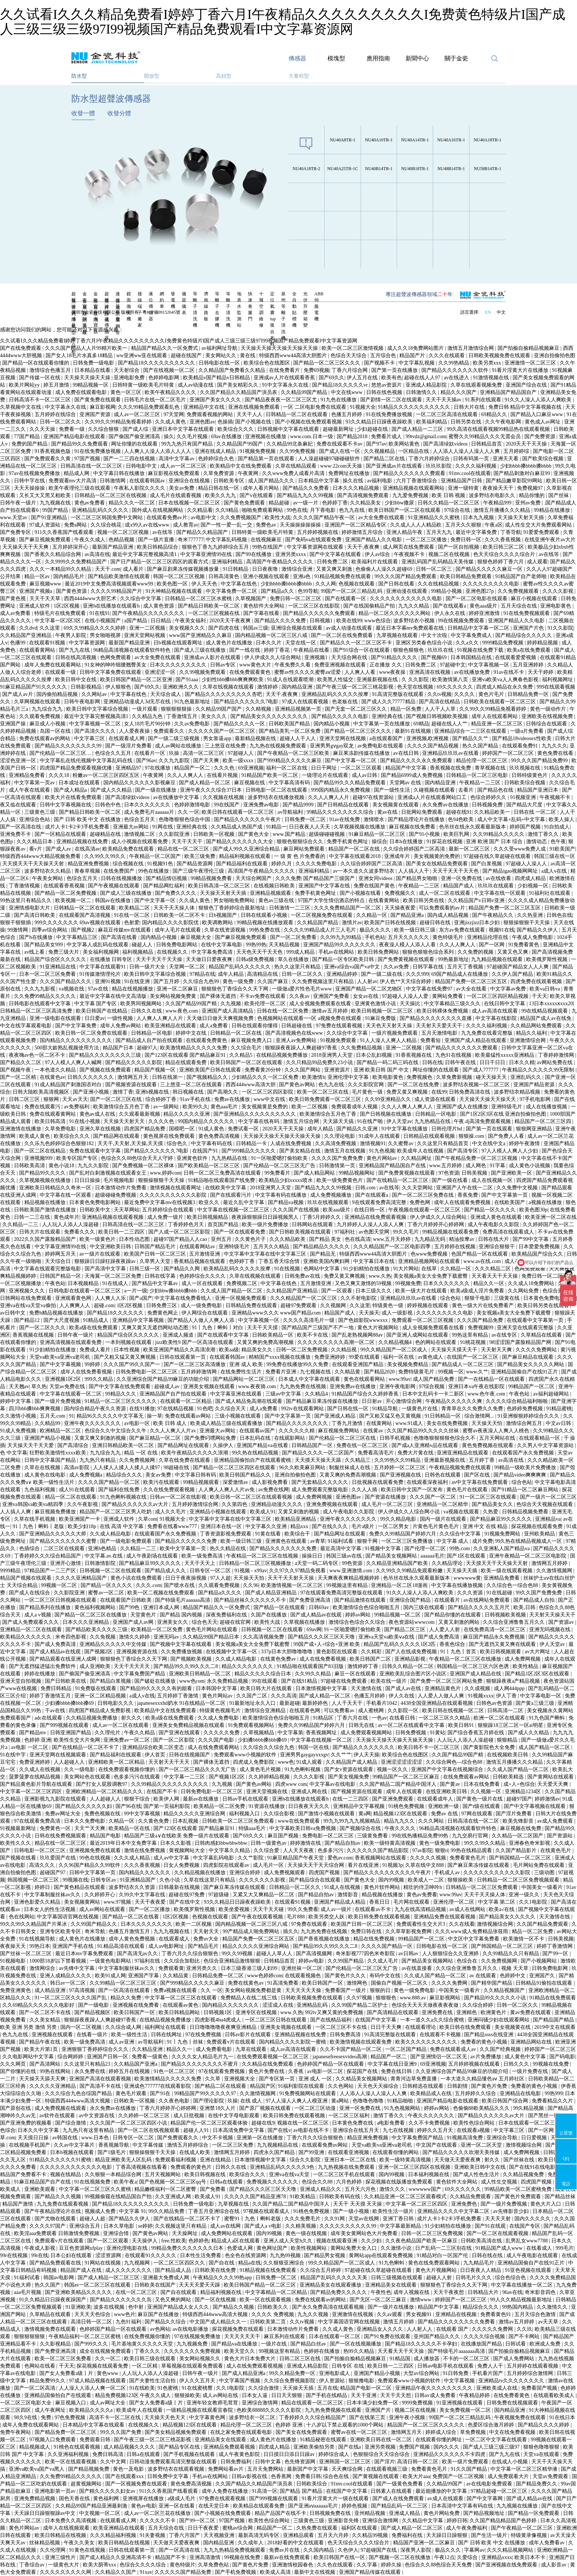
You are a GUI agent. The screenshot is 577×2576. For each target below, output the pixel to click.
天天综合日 (58, 1261)
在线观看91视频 (48, 642)
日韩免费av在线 (303, 1276)
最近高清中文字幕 (341, 1548)
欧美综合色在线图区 (267, 363)
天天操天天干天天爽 (26, 547)
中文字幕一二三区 (185, 1777)
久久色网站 (341, 2086)
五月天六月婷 (334, 2535)
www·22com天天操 (341, 466)
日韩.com (366, 1187)
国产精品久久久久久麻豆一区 (490, 569)
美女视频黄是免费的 (265, 1106)
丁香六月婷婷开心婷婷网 (436, 1224)
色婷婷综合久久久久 (203, 1276)
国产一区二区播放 (150, 1909)
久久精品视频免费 (524, 2174)
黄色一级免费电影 (440, 1843)
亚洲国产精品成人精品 (340, 1902)
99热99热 (256, 944)
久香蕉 (296, 2071)
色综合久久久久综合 (143, 2565)
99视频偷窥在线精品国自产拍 (119, 2196)
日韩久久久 (517, 2064)
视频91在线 (501, 930)
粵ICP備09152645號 (161, 312)
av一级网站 (166, 1106)
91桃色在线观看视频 (78, 2447)
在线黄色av (52, 1077)
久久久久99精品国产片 (117, 591)
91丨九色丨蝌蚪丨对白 (218, 1327)
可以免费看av (340, 1710)
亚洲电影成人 (335, 2373)
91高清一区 (264, 2491)
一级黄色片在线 (420, 1408)
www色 (286, 1762)
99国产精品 (56, 510)
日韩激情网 (113, 480)
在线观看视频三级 (387, 2469)
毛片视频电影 (119, 1180)
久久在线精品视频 (439, 584)
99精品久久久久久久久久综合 (341, 812)
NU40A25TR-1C (342, 168)
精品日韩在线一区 (219, 488)
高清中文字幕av (177, 458)
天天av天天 (75, 1099)
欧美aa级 (229, 1349)
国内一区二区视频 (81, 2027)
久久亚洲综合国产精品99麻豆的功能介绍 (163, 1379)
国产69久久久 (249, 1835)
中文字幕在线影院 (496, 1018)
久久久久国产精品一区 (387, 1946)
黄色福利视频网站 (95, 1607)
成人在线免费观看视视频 (255, 2366)
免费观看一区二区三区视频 (423, 1320)
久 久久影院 (415, 679)
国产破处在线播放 (155, 1681)
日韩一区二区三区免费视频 (432, 2233)
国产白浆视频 (487, 863)
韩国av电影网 (59, 2277)
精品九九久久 (400, 1821)
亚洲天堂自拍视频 (21, 1681)
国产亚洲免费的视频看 (26, 2123)
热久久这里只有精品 (298, 966)
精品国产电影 (106, 1835)
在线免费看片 (285, 370)
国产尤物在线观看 (56, 2218)
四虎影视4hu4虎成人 (219, 2020)
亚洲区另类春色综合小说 (425, 642)
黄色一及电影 (129, 2469)
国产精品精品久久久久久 (322, 1246)
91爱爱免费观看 (542, 532)
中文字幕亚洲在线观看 (236, 1394)
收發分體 (119, 113)
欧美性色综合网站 (474, 2123)
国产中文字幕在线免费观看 (120, 1386)
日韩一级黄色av (269, 1843)
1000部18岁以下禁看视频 (58, 1961)
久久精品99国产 (445, 2484)
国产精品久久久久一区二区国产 (318, 1453)
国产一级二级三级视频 (174, 738)
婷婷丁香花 (277, 650)
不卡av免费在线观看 (263, 996)
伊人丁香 (507, 1696)
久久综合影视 (279, 1813)
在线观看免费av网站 (325, 2145)
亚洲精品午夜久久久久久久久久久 (434, 2388)
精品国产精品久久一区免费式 (165, 348)
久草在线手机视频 (35, 1519)
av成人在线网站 (467, 1909)
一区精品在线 (414, 451)
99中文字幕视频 (143, 1813)
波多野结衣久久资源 (132, 1887)
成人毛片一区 (269, 1865)
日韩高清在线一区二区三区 (92, 466)
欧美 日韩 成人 (170, 1423)
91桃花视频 (473, 1342)
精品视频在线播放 (45, 1202)
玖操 (175, 753)
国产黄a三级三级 (535, 1703)
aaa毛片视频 (28, 2292)
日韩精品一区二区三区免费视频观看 (519, 1880)
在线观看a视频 (474, 2130)
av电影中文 (204, 517)
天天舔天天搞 (339, 1121)
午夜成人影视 (40, 2248)
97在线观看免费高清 (38, 1821)
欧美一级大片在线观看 (421, 1291)
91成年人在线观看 (380, 1136)
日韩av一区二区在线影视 (179, 1497)
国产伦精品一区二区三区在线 (343, 1438)
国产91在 (161, 2093)
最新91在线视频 (413, 731)
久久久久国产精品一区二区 (109, 1482)
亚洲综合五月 (85, 2226)
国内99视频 (392, 1880)
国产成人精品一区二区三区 (109, 2277)
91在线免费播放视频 (390, 414)
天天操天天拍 (249, 1578)
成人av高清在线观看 (495, 1011)
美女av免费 (182, 488)
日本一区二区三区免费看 (48, 974)
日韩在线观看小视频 (264, 915)
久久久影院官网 (366, 1084)
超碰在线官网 (236, 1622)
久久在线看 (462, 1924)
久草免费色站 (214, 2565)
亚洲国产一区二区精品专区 (356, 525)
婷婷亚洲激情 (485, 613)
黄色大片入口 (546, 2204)
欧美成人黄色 (35, 1136)
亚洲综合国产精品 (410, 1600)
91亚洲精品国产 (138, 1880)
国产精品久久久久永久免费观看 (417, 760)
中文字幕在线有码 (259, 1121)
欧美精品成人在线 (431, 2093)
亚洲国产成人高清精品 (228, 1011)
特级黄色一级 (388, 1305)
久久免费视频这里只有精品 (323, 981)
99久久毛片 (406, 1232)
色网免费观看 (116, 657)
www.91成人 (410, 1423)
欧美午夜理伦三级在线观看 (80, 488)
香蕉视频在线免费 (451, 768)
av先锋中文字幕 (77, 1968)
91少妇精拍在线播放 (367, 1268)
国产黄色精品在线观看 (80, 1887)
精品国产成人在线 (81, 2270)
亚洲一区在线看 (177, 2506)
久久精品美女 (366, 503)
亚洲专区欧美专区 (61, 1931)
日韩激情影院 (101, 1563)
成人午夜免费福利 (467, 2528)
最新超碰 (289, 1703)
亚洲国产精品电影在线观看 (75, 436)
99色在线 (297, 510)
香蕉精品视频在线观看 (200, 1261)
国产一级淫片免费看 (129, 746)
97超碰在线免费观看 (344, 1681)
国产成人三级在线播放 (200, 650)
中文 (501, 312)
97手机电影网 (536, 1099)
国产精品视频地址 (484, 2513)
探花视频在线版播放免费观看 (399, 2182)
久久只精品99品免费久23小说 (320, 1062)
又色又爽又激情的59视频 (364, 1283)
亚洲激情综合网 (528, 1040)
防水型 (79, 76)
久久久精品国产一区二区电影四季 (392, 1246)
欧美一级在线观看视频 (507, 1570)
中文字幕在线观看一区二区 (71, 1394)
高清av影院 (77, 1467)
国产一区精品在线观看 (61, 834)
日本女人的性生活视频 (50, 1909)
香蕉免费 (468, 1195)
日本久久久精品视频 (356, 488)
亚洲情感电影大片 (30, 908)
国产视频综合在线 (361, 1828)
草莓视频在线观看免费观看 (192, 2366)
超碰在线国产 (187, 355)
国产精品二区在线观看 (221, 2086)
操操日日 (313, 1556)
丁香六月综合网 (350, 370)
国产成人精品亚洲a (244, 2373)
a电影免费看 (391, 2123)
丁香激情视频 (25, 885)
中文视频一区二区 (100, 2513)
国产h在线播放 (36, 937)
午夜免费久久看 (293, 665)
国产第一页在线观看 (490, 1129)
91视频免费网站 (503, 1534)
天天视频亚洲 (219, 2535)
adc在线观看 (49, 1718)
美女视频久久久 (187, 628)
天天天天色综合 (93, 2314)
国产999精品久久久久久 (249, 1151)
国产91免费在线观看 (388, 2336)
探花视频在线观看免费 (537, 1526)
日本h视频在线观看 (72, 2152)
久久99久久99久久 (105, 856)
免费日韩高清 (108, 2454)
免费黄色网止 (163, 1313)
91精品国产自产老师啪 (521, 576)
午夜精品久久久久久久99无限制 (539, 1070)
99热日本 (39, 1946)
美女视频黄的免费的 (437, 856)
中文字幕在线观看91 (103, 966)
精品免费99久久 (48, 2380)
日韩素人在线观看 (392, 2491)
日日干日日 (493, 1062)
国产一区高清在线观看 (124, 1990)
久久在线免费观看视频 (169, 1489)
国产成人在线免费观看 (398, 2498)
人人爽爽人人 (75, 1305)
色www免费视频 (430, 1254)
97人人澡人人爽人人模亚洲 (297, 2101)
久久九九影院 (175, 760)
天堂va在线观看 (541, 2454)
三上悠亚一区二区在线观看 (191, 1084)
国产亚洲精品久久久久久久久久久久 (255, 1114)
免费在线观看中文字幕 (95, 1151)
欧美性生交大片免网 (78, 1740)
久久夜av (300, 996)
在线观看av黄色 (181, 2005)
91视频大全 (363, 407)
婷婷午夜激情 (525, 1143)
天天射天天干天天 (169, 1762)
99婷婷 (93, 1364)
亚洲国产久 (542, 1975)
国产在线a (350, 2447)
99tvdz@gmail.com (426, 436)
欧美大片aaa (416, 2476)
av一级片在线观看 (100, 1254)
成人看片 (134, 569)
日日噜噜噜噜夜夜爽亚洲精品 (224, 2027)
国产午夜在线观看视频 (257, 1916)
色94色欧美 (461, 819)
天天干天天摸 (263, 1327)
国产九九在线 (75, 650)
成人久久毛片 (171, 1511)
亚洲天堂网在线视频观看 (58, 1754)
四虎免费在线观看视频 (536, 981)
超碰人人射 (439, 2277)
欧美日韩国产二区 (371, 1659)
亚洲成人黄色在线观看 (496, 1217)
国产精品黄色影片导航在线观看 (37, 1784)
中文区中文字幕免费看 (474, 1939)
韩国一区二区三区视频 (179, 576)
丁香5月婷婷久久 (322, 1217)
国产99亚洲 (312, 2152)
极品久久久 (448, 2550)
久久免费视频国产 (241, 517)
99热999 (554, 2093)
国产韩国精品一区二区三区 (520, 1858)
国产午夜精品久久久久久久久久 (149, 613)
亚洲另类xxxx (291, 554)
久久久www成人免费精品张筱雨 (472, 1931)
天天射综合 (127, 370)
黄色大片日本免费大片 (250, 2358)
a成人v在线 (554, 871)
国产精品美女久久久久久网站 (531, 1364)
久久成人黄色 (171, 422)
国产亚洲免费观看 (393, 1799)
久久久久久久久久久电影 (492, 584)
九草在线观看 (252, 2049)
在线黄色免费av (278, 1659)
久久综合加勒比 (182, 1961)
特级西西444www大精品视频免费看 (41, 856)
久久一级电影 (80, 1769)
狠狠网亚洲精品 (534, 1129)
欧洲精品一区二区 (61, 1430)
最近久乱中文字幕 (244, 1202)
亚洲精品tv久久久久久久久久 (511, 2380)
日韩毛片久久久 (474, 2277)
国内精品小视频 (332, 723)
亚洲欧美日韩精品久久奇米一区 (56, 1187)
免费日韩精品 (56, 1688)
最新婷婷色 (315, 1703)
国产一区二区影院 (174, 1740)
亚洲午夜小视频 (407, 2417)
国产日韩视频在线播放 (386, 1114)
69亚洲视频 (251, 768)
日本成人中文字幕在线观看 (309, 1379)
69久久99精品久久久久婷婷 (95, 628)
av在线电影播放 (191, 2329)
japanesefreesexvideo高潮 (340, 2056)
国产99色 (130, 1607)
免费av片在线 (285, 2550)
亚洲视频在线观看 (53, 2034)
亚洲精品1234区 (523, 1791)
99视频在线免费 (551, 2064)
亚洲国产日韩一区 (108, 2056)
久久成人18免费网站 (532, 1283)
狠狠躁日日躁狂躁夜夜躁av (105, 1261)
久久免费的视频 (476, 952)
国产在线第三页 (368, 2417)
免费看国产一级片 (346, 1990)
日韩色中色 (108, 804)
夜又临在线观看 (19, 804)
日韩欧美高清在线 (482, 2241)
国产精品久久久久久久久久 (297, 1423)
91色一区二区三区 (174, 2071)
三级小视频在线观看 (238, 1416)
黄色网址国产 (272, 2248)
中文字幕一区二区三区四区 (31, 1791)
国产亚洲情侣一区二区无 (439, 2056)
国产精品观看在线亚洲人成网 (63, 1659)
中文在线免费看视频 (513, 2432)
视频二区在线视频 (449, 554)
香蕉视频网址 (322, 1732)
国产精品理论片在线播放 (417, 819)
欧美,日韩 (525, 1607)
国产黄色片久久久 (346, 1975)
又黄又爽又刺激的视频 (100, 1438)
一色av (379, 1718)
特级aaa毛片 (252, 1828)
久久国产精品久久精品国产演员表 (239, 392)
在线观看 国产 (453, 2329)
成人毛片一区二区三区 (387, 1504)
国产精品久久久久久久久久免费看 (457, 2322)
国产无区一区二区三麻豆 (379, 2299)
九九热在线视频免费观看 (278, 746)
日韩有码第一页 (472, 458)
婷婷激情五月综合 (362, 532)
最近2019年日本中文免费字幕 (124, 1843)
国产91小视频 (425, 834)
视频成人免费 (101, 2211)
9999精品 (11, 1570)
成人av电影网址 (166, 1946)
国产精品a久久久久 (220, 1592)
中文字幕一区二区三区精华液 (525, 2469)
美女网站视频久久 (200, 2358)
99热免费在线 (265, 930)
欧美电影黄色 (388, 1077)
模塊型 (336, 58)
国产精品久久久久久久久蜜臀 (63, 1541)
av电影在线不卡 (311, 2130)
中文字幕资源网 (87, 642)
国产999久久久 (91, 2344)
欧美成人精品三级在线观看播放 (227, 1423)
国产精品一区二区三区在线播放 (91, 1615)
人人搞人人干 (414, 871)
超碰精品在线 (106, 834)
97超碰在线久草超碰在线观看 (498, 856)
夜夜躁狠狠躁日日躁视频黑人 (265, 1217)
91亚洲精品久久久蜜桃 (434, 517)
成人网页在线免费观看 (409, 547)
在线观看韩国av (147, 480)
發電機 (173, 300)
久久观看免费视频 (40, 716)
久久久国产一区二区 (433, 1497)
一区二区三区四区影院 (268, 1092)
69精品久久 (495, 414)
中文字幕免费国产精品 (140, 1673)
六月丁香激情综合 (417, 480)
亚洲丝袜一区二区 (302, 1968)
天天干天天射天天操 (291, 1578)
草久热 (39, 1386)
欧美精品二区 (135, 908)
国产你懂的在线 (19, 2071)
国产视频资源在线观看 (131, 1084)
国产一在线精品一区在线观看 (492, 1379)
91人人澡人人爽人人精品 (389, 1040)
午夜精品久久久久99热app (223, 2277)
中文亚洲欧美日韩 (111, 1246)
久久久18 (60, 775)
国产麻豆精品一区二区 (155, 1438)
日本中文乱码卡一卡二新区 (434, 1394)
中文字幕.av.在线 (104, 1556)
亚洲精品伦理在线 (488, 937)
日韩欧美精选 (509, 1777)
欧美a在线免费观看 (529, 650)
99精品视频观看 (201, 1482)
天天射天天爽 (497, 1349)
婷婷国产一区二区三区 (508, 753)
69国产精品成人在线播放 (460, 974)
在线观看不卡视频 (441, 2034)
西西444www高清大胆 (251, 1084)
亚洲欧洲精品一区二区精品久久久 (105, 1791)
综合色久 (178, 1143)
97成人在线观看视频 (306, 701)
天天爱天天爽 (553, 1784)
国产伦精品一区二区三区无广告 (280, 1165)
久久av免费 (396, 966)
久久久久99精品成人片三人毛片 (320, 930)
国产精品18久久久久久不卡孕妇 (422, 2344)
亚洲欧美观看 (40, 2189)
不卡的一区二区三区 (467, 2358)
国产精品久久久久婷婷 (544, 2425)
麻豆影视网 (103, 407)
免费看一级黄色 (150, 2056)
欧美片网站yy (25, 385)
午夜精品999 (498, 503)
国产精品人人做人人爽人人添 (201, 1320)
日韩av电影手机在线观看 (446, 2366)
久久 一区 (189, 812)
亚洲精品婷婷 (342, 974)
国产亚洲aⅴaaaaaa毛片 (313, 2506)
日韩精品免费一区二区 (218, 1975)
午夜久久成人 (90, 539)
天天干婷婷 (541, 672)
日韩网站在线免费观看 (26, 1298)
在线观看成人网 (127, 738)
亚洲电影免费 (130, 377)
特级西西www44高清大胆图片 (293, 355)
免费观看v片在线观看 (231, 2042)
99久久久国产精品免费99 (540, 760)
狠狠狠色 (387, 1997)
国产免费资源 (540, 436)
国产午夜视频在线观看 (114, 885)
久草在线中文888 (425, 1865)
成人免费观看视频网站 (366, 1732)
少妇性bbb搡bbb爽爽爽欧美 (233, 679)
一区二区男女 (394, 1526)
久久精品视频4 (395, 1342)
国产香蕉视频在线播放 (324, 1939)
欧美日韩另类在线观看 (543, 1305)
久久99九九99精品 (341, 937)
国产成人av (59, 849)
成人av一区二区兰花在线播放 (158, 2513)
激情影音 (348, 1894)
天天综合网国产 (254, 878)
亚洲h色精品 (103, 1548)
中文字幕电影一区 (541, 1696)
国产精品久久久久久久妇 (84, 1806)
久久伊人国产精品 (513, 974)
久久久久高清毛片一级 (309, 1320)
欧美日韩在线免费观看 (465, 2027)
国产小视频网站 (539, 1961)
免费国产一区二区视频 (458, 2476)
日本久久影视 (176, 1843)
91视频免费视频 (258, 451)
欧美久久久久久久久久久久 (427, 2042)
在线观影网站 (290, 1438)
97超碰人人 (241, 753)
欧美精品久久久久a (91, 2410)
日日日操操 (88, 1180)
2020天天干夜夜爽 (230, 620)
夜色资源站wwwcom (412, 1622)
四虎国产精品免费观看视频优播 (76, 768)
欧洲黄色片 (494, 2012)
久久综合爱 (267, 1850)
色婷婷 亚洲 (38, 1740)
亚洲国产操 (13, 723)
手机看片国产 (488, 2373)
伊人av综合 (378, 554)
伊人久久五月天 (198, 2380)
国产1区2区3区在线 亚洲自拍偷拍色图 (504, 1114)
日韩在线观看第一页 (183, 1357)
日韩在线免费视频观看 (61, 1835)
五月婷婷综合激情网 (531, 2373)
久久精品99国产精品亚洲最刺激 (92, 2506)
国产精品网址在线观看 (183, 1445)
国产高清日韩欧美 (35, 915)
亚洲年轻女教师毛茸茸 (213, 2403)
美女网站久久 (221, 355)
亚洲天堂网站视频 (145, 635)
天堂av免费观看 (551, 2476)
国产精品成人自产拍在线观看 (150, 1040)
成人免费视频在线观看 (61, 2108)
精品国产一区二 (193, 768)
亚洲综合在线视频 (190, 480)
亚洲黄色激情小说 (376, 1003)
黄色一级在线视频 (307, 2233)
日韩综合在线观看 (547, 723)
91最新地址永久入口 (253, 1703)
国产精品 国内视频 (181, 1615)
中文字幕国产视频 (240, 2380)
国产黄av (450, 1784)
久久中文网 (113, 2461)
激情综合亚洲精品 (265, 1710)
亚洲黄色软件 (193, 1158)
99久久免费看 (302, 1909)
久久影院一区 (403, 1710)
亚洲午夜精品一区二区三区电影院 (528, 1556)
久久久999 (417, 974)
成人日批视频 (189, 2115)
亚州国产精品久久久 (437, 2336)
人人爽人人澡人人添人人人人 (158, 451)
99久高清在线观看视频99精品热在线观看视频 (499, 429)
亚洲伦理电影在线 (127, 2248)
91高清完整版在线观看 (398, 694)
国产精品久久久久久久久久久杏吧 (224, 694)
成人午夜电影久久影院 (494, 1224)
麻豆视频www (46, 584)
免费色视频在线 (103, 1813)
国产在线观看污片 (231, 1195)
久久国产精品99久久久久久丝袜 (423, 1430)
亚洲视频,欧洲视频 (428, 738)
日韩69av (319, 1607)
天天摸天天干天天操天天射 (34, 863)
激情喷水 (375, 819)
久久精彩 (372, 1651)
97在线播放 (158, 768)
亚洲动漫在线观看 (407, 591)
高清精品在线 (263, 974)
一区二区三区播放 (427, 539)
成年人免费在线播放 (225, 2491)
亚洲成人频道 (179, 1335)
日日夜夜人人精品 (481, 2270)
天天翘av (19, 1386)
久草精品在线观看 (542, 1335)
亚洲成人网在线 (310, 1791)
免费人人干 (491, 2366)
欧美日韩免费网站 (379, 952)
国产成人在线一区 (340, 451)
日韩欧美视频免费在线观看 (500, 355)
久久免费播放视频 (182, 1651)
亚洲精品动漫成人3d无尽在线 (137, 701)
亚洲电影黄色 (556, 606)
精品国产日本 (119, 1048)
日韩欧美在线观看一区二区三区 (500, 701)
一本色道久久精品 (56, 1070)
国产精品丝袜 (560, 2196)
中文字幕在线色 (239, 584)
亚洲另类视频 (381, 2447)
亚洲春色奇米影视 (530, 1843)
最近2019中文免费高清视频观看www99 (110, 584)
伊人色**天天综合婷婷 (406, 981)
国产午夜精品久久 (493, 915)
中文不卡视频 (218, 2137)
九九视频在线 (56, 503)
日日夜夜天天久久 (309, 1806)
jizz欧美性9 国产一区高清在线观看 (194, 1342)
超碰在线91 (459, 812)
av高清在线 (97, 554)
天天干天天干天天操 (160, 959)
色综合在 (468, 1961)
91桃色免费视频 (407, 1806)
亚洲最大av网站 (131, 827)
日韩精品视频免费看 (526, 1511)
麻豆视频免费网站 (339, 1430)
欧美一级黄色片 (98, 1239)
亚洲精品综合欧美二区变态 (153, 1747)
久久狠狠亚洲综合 (284, 2263)
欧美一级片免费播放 (266, 1224)
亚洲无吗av (166, 1637)
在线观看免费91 (520, 746)
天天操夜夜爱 (401, 908)
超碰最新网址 (339, 429)
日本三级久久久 (374, 1291)
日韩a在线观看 (227, 2182)
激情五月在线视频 (345, 1151)
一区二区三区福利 (349, 2115)
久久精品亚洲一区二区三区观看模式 (406, 2196)
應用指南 (378, 58)
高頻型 (223, 76)
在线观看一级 (61, 672)
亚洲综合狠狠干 (497, 1246)
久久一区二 (108, 2358)
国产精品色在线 (496, 790)
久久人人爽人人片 (329, 797)
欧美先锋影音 (519, 1821)
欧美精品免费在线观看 (128, 849)
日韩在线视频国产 (190, 1754)
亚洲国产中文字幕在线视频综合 (448, 1769)
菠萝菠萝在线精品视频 (35, 1777)
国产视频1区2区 (227, 1777)
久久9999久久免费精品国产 (76, 561)
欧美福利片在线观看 (375, 561)
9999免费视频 (418, 2403)
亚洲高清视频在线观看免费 (71, 1342)
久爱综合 (468, 2557)
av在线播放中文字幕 (177, 797)
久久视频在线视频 (224, 797)
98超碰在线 (177, 1467)
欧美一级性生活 (130, 2034)
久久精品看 (200, 510)
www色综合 (377, 620)
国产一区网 (492, 944)
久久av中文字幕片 (75, 2145)
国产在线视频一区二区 (169, 370)
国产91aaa (187, 679)
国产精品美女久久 (493, 1504)
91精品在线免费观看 (553, 1997)
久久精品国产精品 (318, 922)
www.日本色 (95, 2137)
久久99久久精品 (313, 1673)
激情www (421, 2299)
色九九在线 (352, 510)
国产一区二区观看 (108, 2241)
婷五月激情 (57, 385)
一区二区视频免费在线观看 (322, 915)
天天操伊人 (145, 2241)
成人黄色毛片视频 (261, 1769)
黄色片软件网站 (382, 1887)
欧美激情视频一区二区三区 (292, 1585)
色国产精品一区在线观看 (480, 1254)
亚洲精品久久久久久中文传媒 (113, 1644)
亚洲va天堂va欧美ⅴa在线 (387, 1637)
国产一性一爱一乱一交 (227, 525)
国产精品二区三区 (405, 1629)
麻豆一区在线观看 (355, 1673)
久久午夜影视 (83, 1504)
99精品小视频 (447, 591)
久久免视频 (103, 1637)
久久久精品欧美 (288, 1239)
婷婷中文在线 (192, 1033)
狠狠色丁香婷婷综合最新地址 (232, 908)
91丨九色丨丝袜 (186, 2042)
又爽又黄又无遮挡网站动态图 (155, 1327)
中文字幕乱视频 (417, 363)
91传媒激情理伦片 (100, 974)
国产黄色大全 (254, 834)
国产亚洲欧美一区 (512, 1173)
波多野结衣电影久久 (493, 495)
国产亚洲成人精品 (335, 1416)
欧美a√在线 (502, 1909)
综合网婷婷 (71, 2056)
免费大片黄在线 (416, 1453)
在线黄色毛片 (556, 1850)
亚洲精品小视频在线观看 (219, 1511)
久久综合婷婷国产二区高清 (414, 849)
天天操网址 (185, 2233)
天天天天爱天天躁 (200, 2285)
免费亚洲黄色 (16, 1990)
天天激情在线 (367, 1688)
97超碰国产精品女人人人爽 (518, 966)
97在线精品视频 (176, 1408)
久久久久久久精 (297, 1430)
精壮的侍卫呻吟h (423, 1887)
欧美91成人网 (110, 1975)
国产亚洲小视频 (91, 1092)
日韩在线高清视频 (76, 657)
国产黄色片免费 (490, 2086)
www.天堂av (14, 517)
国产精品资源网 (195, 863)
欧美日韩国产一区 (323, 1983)
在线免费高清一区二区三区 (495, 1629)
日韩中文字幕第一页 (93, 1872)
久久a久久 (468, 642)
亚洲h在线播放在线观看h (112, 606)
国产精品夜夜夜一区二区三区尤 (281, 399)
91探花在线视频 (445, 841)
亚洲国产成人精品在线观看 (476, 1040)
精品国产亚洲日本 (538, 790)
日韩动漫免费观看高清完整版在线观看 (173, 2461)
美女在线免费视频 (447, 1423)
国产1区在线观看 (467, 1556)
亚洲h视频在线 (152, 1092)
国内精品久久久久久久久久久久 (76, 1040)
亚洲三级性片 (61, 2557)
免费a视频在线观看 (175, 1990)
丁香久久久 (148, 2351)
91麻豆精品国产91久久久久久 (34, 687)
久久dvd (28, 628)
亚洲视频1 (316, 657)
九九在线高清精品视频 (420, 1909)
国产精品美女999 (44, 944)
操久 (169, 436)
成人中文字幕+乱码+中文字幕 (511, 819)
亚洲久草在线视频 (100, 1129)
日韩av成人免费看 (435, 2395)
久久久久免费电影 (316, 863)
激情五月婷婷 (399, 2322)
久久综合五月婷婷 (321, 2270)
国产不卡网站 (525, 2336)
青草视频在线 (491, 768)
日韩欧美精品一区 (273, 1335)
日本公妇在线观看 (71, 2255)
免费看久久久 (80, 1232)
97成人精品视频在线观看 (98, 2380)
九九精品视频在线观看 (497, 959)
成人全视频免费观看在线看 (321, 1003)
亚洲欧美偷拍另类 (314, 2447)
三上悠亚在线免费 (226, 746)
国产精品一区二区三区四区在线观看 (235, 1467)
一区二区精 (145, 2366)
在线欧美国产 (510, 1202)
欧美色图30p (533, 1210)
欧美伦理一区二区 (265, 1003)
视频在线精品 (66, 2174)
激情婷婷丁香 (363, 1666)
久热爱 (491, 1511)
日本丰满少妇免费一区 (373, 2403)
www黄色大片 (255, 665)
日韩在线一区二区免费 (283, 1011)
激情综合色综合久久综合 (358, 1622)
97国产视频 (88, 458)
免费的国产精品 (30, 444)
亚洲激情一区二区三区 (531, 363)
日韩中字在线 (30, 480)
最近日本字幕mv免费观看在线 (410, 628)
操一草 (154, 1416)
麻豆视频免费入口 (252, 1040)
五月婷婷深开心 (71, 547)
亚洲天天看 (506, 458)
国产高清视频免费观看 (363, 495)
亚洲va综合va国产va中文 (352, 966)
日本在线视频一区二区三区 (190, 503)
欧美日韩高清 (51, 1121)
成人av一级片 (337, 1909)
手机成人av (447, 1872)
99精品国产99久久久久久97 (205, 2093)
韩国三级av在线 (344, 1556)
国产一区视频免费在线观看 (137, 2484)
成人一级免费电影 (202, 1305)
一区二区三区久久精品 (444, 1718)
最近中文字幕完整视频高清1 (145, 554)
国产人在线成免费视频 (411, 1651)
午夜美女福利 (191, 620)
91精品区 (324, 1718)
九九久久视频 (313, 2314)
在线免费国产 (119, 871)
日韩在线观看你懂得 (255, 1025)
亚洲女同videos (376, 878)
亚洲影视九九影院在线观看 (56, 1799)
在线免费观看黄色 (250, 672)
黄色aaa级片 (484, 606)
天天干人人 (250, 414)
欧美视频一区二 (74, 900)
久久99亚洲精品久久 (389, 1099)
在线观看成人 (175, 1939)
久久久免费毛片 (303, 2218)
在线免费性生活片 (241, 1372)
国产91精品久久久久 (395, 657)
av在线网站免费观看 (487, 1600)
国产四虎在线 (224, 628)
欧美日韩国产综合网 (506, 2101)
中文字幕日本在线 (374, 1261)
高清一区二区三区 (204, 753)
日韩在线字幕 (161, 1276)
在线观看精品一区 (540, 1438)
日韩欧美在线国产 (155, 2285)
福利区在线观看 (360, 2528)
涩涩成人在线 (278, 2005)
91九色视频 (382, 1151)
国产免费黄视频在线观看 (407, 959)
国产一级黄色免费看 (400, 2484)
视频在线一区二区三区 (303, 2123)
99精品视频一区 (91, 385)
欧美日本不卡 (530, 2557)
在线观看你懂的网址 (439, 2439)
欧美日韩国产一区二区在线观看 (405, 510)
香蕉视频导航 (114, 2145)
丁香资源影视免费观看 (226, 1534)
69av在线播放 (227, 436)
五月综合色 (383, 355)
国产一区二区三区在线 (116, 1099)
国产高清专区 (463, 1151)
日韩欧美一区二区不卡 (179, 915)
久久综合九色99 (201, 981)
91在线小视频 (85, 1121)
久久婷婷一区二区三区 (144, 2115)
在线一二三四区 (351, 1799)
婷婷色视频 (355, 2506)
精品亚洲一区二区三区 (497, 723)
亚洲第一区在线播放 (260, 2137)
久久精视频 (259, 709)
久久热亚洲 (530, 915)
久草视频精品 (259, 1732)
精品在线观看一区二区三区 (312, 2403)
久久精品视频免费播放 (92, 1718)
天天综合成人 (166, 694)
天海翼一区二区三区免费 (114, 1276)
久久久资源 (470, 1592)
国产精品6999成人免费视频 (412, 775)
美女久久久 (214, 716)
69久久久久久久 (455, 687)
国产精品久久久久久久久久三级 (105, 1055)
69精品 (421, 723)
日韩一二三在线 (33, 1217)
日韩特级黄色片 (530, 775)
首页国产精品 (224, 1224)
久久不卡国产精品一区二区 (351, 2049)
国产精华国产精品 (492, 1983)
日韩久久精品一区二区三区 (449, 503)
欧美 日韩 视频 (449, 495)
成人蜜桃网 (371, 1710)
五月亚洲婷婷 (529, 665)
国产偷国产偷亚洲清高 (135, 436)
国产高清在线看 (119, 937)
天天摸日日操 (34, 2137)
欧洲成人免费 (546, 2344)
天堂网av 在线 (405, 782)
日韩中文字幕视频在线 (66, 804)
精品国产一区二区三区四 (543, 1121)
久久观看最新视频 (140, 1114)
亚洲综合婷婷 (245, 1872)
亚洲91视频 (108, 981)
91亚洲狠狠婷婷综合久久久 (529, 1416)
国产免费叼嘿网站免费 (210, 1438)
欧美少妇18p (83, 1526)
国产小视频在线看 (361, 893)
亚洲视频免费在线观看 (95, 1850)
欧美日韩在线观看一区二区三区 (238, 812)
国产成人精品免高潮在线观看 (249, 1401)
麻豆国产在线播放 (159, 2314)
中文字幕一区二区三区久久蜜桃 (95, 2189)
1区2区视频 (67, 606)
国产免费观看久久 (178, 2137)
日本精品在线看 (93, 370)
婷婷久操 (392, 2565)
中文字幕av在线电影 (333, 1784)
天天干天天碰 (269, 1909)
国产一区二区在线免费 (413, 1084)
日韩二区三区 (25, 1099)
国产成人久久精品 (112, 790)
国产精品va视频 (286, 1202)
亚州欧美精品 (540, 1534)
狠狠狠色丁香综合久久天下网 (235, 989)
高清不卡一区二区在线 (115, 2417)
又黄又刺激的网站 (459, 1622)
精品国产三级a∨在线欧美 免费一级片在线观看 (177, 1835)
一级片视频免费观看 (395, 1033)
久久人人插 (365, 1489)
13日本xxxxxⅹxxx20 (551, 1003)
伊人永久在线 (450, 613)
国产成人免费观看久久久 (31, 1622)
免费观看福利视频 (176, 2159)
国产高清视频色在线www (294, 1033)
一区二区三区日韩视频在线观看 (61, 1600)
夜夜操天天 (13, 1946)
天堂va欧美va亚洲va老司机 (60, 1357)
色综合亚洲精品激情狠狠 (232, 1961)
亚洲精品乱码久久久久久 (101, 510)
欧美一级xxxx (239, 760)
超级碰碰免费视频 (116, 1195)
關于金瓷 (456, 58)
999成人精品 (301, 952)
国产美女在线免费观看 (302, 2432)
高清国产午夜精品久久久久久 (280, 561)
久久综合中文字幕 (141, 598)
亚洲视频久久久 (27, 1291)
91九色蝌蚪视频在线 (124, 1497)
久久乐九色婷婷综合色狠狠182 (59, 1143)
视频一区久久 (393, 1769)
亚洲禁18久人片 (218, 2108)
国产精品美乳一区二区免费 (290, 731)
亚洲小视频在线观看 (267, 576)
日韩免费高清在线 (470, 1092)
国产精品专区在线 (180, 2447)
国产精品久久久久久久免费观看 (320, 613)
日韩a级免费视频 (256, 959)
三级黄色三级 (40, 812)
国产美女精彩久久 (238, 385)
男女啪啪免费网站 (234, 900)
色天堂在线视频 (416, 687)
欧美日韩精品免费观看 (466, 576)
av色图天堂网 (375, 1232)
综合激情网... (479, 1416)
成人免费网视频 (314, 1497)
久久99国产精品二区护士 (360, 2005)
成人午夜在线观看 (30, 790)
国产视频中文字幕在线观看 (181, 1644)
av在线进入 (457, 377)
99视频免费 (408, 1283)
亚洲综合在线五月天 (356, 2130)
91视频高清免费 (465, 2137)
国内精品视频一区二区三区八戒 (272, 635)
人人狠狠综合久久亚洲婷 (451, 1953)
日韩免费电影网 (550, 1968)
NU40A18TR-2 (306, 168)
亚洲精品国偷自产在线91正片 (525, 1372)
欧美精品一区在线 (130, 1828)
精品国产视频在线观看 (26, 1578)
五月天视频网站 (163, 2174)
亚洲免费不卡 (16, 834)
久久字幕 (368, 2565)
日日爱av (95, 1018)
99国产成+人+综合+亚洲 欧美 (327, 1644)
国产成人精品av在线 (530, 2498)
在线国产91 (205, 1151)
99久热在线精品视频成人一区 (529, 1541)
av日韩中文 (13, 1313)
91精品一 (276, 827)
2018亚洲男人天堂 (332, 1055)
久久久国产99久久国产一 (132, 1364)
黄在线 (248, 355)
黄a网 (364, 1813)
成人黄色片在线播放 (230, 642)
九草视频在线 (234, 2204)
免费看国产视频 (540, 2388)
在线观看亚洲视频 (349, 2152)
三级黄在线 (507, 1298)
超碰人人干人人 (298, 738)
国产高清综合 (73, 1445)
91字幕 (498, 1165)
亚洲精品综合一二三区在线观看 (471, 731)
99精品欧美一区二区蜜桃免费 (519, 2189)
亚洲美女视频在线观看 (209, 1386)
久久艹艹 (341, 1754)
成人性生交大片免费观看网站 (539, 525)
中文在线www (347, 392)
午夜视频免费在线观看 (520, 2417)
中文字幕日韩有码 (196, 1475)
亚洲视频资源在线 (137, 1651)
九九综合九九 (48, 709)
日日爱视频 (534, 2137)
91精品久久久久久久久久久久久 (415, 407)
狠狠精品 (508, 1740)
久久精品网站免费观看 (536, 1025)
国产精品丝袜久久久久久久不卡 (250, 1600)
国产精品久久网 (182, 1268)
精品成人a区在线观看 (236, 2241)
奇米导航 (96, 1931)
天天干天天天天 (132, 1666)
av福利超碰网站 (551, 1394)
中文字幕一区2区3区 (58, 620)
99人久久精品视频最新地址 (521, 2299)
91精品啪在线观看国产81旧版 (311, 1666)
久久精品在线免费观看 (268, 2064)
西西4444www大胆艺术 (91, 598)
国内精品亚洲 (298, 687)
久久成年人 (251, 2542)
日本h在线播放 (406, 841)
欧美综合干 (298, 1534)
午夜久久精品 (140, 1732)
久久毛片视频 (193, 436)
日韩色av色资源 (494, 1703)
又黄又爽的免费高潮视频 (266, 1342)
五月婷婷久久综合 (476, 2093)
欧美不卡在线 (313, 1335)
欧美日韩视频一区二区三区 (382, 1011)
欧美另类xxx (488, 363)
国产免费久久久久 (176, 893)
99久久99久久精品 (485, 1843)
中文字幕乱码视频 (227, 539)
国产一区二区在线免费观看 (342, 635)
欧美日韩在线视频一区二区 (453, 1710)
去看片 (466, 790)
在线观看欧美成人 (554, 2395)
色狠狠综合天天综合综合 (382, 2454)
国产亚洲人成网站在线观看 (418, 1335)
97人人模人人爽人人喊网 (74, 1062)
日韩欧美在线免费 (216, 2270)
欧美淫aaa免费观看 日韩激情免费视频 (57, 2233)
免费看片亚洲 (281, 1372)
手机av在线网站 (336, 952)
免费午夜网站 (16, 2432)
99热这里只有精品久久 (26, 900)
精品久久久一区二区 (132, 503)
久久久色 (225, 768)
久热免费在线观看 (317, 2528)
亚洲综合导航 (502, 2137)
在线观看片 (447, 1600)
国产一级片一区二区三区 (548, 1497)
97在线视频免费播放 (198, 2336)
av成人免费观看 (555, 1821)
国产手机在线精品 (327, 2395)
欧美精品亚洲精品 (296, 1519)
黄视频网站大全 (187, 1850)
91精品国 (401, 2358)
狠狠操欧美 (461, 1880)
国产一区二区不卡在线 (45, 2012)
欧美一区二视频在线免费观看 (161, 1592)
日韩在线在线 (488, 2255)
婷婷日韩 (457, 2520)
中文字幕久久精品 (230, 1850)
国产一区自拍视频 (459, 547)
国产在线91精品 (300, 1681)
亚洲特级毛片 (507, 1106)
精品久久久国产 (459, 392)
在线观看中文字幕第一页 (536, 1320)
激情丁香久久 (544, 834)
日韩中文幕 (268, 2461)
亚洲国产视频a (36, 591)
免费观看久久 (169, 731)
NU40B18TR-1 (415, 168)
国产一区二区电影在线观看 (477, 598)
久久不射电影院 (359, 1298)
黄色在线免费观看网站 (434, 2263)
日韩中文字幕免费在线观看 (111, 672)
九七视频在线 (316, 1372)
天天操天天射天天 (124, 1121)
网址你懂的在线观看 (135, 444)
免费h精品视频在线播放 (57, 1313)
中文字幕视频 (460, 2380)
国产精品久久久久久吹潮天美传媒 (461, 2152)
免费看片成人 (387, 436)
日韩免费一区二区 (305, 819)
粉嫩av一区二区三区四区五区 (106, 775)
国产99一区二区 (198, 2520)
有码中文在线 (385, 1975)
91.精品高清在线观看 (121, 1946)
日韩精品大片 (484, 2292)
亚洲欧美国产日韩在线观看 (211, 1070)
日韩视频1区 (218, 2012)
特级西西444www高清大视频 (78, 2101)
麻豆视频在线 (250, 782)
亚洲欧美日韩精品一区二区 (200, 1673)
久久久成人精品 (132, 1858)
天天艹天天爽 (90, 1828)
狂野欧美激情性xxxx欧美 (58, 1453)
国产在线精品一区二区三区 (398, 1180)
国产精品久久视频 (234, 2307)
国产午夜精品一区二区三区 (522, 2528)
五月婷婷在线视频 (455, 1246)
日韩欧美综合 (312, 2484)
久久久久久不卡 (158, 2520)
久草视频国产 (251, 598)
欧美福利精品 (432, 422)
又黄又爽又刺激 (335, 569)
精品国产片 (412, 355)
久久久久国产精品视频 (433, 746)
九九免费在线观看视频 (63, 2204)
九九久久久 (554, 746)
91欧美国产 (562, 849)
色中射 (136, 2307)
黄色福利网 (106, 2498)
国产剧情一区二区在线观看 (392, 399)
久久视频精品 (380, 451)
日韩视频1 (321, 620)
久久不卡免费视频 (429, 2123)
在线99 (439, 1092)
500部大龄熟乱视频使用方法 (67, 1048)
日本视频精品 (84, 1283)
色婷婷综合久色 (217, 458)
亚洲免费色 (464, 2204)
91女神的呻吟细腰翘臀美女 (116, 665)
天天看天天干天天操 (495, 1276)
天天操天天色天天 (165, 2417)
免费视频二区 (242, 1283)
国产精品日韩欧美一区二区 (209, 606)
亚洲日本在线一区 (222, 1526)
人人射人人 (420, 2329)
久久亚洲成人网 (173, 2196)
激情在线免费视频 (145, 1850)
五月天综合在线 (519, 606)
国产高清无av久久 (138, 1953)
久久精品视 (344, 1349)
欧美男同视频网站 (141, 1003)
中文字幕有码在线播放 (281, 1195)
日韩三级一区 (145, 1268)
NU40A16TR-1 (451, 139)
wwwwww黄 (467, 1578)
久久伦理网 (53, 2550)
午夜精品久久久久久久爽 (454, 1401)
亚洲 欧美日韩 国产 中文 (382, 1070)
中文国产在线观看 (437, 2145)
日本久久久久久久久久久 (179, 665)
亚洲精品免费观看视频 (229, 2447)
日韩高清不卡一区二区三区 (40, 399)
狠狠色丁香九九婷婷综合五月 (216, 547)
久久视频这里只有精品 (181, 2226)
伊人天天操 (366, 1754)
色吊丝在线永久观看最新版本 (473, 827)
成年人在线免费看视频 (86, 1372)
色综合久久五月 (113, 753)
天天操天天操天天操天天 (488, 1099)
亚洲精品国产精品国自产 (509, 392)
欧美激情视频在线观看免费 (361, 2042)
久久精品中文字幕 (423, 2520)
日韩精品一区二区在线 (236, 1033)
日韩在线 (432, 1062)
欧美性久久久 (16, 1843)
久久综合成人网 (124, 2027)
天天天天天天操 (304, 1990)
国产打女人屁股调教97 (102, 1784)
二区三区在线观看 (64, 1548)
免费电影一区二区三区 (328, 1835)
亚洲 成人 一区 (315, 2078)
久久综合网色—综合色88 (455, 1762)
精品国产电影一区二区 (366, 2388)
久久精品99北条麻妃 (290, 444)
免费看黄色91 (496, 2314)
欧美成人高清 (276, 2572)
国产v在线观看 (257, 495)
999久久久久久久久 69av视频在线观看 (78, 922)
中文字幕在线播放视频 (457, 1585)
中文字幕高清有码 (290, 782)
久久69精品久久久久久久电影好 (39, 2005)
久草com (147, 1519)
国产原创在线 (16, 2108)
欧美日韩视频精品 (208, 1217)
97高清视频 (82, 1990)
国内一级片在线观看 (444, 1519)
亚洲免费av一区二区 (127, 1740)
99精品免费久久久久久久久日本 (188, 2248)
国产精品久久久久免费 (280, 620)
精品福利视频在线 (221, 2292)
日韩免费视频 (411, 1732)
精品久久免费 (126, 1997)
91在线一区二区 (132, 915)
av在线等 (163, 532)
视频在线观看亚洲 (337, 2241)
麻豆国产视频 (284, 1835)
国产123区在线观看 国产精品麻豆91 (186, 1055)
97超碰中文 (453, 665)
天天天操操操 (30, 488)
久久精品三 (358, 1460)
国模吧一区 (182, 1129)
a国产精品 (136, 620)
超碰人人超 (93, 2218)
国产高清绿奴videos (446, 444)
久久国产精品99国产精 (191, 1003)
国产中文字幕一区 (155, 900)
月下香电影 (323, 510)
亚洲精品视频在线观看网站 (414, 488)
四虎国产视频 (325, 1872)
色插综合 (30, 1548)
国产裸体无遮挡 (218, 996)
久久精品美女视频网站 (362, 2078)
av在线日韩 (406, 753)
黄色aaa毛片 (224, 1106)
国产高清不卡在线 (100, 2086)
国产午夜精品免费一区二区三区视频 (477, 1158)
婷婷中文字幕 (16, 1401)
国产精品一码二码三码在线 (388, 1062)
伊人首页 (156, 1754)
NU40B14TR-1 (379, 168)
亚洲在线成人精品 (216, 451)
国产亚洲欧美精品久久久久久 (79, 2292)
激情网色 (358, 1983)
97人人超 (220, 1578)
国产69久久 (331, 377)
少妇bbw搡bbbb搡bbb (173, 1291)
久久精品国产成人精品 (352, 1762)
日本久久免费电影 (85, 1821)
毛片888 (296, 1916)
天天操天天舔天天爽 (43, 2078)
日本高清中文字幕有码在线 (463, 2506)
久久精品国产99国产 (240, 444)
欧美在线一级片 (389, 1681)
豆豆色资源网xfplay (81, 2248)
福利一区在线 (399, 1357)
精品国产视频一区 (155, 1070)
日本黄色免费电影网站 (95, 1202)
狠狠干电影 (478, 1298)
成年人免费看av (547, 2542)
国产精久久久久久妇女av (108, 2491)
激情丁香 (123, 1092)
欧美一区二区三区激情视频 (353, 348)
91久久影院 (560, 628)
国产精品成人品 (173, 2270)
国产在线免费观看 (21, 348)
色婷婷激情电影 (193, 804)
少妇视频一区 (533, 885)
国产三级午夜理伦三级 (199, 871)
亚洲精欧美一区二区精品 (117, 1762)
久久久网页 (13, 2064)
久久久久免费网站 (537, 1349)
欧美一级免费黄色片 (340, 1180)
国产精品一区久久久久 (490, 1210)
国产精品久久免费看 (306, 488)
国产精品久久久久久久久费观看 (410, 473)
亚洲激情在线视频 (353, 2314)
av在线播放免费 (472, 672)
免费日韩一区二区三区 (296, 598)
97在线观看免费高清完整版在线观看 (342, 1592)
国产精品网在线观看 (117, 1136)
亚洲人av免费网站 (297, 1040)
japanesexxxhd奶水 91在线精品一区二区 (182, 1703)
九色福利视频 (40, 1489)
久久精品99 (48, 1423)
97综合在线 (457, 510)
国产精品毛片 (204, 1946)
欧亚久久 (210, 1202)
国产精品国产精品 (554, 2020)
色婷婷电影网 (164, 377)
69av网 (314, 1629)
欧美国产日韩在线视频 (390, 922)
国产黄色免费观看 (245, 503)
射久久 (492, 2159)
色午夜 (558, 841)
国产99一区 (556, 1953)
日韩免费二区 (333, 561)
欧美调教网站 (218, 922)
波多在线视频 (109, 2307)
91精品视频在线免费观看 (269, 2270)
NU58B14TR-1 (487, 168)
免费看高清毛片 (376, 1453)
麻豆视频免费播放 (56, 1511)
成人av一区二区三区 (137, 414)
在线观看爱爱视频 (516, 657)
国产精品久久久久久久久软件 (455, 370)
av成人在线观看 (445, 2498)
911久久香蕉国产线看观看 (65, 532)
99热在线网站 (56, 2071)
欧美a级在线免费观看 (94, 1327)
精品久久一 (180, 2049)
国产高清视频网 (314, 1953)
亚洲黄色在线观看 (286, 1541)
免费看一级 (72, 429)
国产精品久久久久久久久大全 (240, 841)
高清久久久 (42, 1865)
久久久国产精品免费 (481, 1320)
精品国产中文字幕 (406, 768)
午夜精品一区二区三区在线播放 (466, 1659)
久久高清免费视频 (336, 1143)
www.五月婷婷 (446, 1165)
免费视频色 (420, 1077)
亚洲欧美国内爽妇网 (327, 1261)
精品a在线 (249, 2263)
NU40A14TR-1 (415, 139)
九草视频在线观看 (397, 635)
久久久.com (149, 1585)
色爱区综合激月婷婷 (492, 2425)
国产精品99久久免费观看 (80, 444)
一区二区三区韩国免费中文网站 (107, 517)
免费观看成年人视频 (355, 1106)
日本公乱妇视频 (374, 1055)
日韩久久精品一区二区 (408, 1666)
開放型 (151, 76)
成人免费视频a (86, 1475)
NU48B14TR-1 (451, 168)
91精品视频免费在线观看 (343, 576)
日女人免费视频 (182, 1865)
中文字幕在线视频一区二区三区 (234, 1210)
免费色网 (421, 1202)
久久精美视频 (301, 2226)
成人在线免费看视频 (323, 1659)
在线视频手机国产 (30, 2145)
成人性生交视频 (499, 2182)
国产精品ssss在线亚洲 (489, 2034)
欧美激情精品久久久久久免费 (194, 1048)
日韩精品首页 (487, 444)
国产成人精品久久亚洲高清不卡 (116, 2557)
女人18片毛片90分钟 (148, 723)
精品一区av (37, 576)
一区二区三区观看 (361, 768)
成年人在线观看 (405, 1791)
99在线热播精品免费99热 (421, 1835)
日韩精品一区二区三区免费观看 (482, 1887)
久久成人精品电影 (111, 1534)
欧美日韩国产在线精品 (102, 1011)
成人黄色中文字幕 (526, 2056)
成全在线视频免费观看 (105, 2351)
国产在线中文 (185, 1902)
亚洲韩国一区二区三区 (345, 2461)
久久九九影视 (40, 989)
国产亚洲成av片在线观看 (395, 466)
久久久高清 (284, 1696)
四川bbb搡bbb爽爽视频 (35, 1408)
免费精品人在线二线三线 (249, 1997)
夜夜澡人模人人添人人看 (408, 944)
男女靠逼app (218, 738)
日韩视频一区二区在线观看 (111, 1570)
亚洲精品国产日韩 (462, 480)
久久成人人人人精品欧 (416, 525)
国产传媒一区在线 (40, 377)
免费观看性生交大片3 (421, 1924)
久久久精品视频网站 (511, 2550)
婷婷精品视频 (543, 642)
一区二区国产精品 (406, 2049)
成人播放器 (427, 2358)
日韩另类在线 (466, 422)
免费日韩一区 (466, 539)
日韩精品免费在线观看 (252, 1305)
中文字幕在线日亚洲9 (393, 2064)
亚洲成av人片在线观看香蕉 (285, 377)
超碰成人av (167, 1386)
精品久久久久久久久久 (248, 1666)
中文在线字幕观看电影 (26, 1025)
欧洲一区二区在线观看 (500, 1718)
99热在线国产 (268, 547)
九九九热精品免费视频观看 (235, 2550)
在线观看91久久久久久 (151, 2255)
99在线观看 (265, 1681)
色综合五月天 (140, 819)
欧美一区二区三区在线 (323, 1092)
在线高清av (87, 849)
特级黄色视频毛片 (220, 1710)
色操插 (225, 422)
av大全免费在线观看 (382, 517)
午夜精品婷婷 (475, 2395)
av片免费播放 (486, 2056)
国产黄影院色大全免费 (489, 1747)
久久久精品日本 (35, 841)
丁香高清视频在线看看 (142, 2167)
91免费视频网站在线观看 (308, 2093)
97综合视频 (432, 1386)
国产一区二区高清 (35, 2388)
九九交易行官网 (470, 1835)
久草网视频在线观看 (38, 701)
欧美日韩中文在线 (76, 679)
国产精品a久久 (278, 591)
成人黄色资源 (159, 606)
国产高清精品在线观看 (393, 2012)
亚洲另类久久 (202, 1968)
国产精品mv (33, 1732)
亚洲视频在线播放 (266, 436)
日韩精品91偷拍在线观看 (545, 1983)
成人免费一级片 (166, 1217)
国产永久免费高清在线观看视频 (328, 2307)
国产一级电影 (94, 2005)
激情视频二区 (140, 834)
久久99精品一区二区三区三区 (123, 1983)
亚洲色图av (202, 422)
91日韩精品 (236, 569)
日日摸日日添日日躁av (289, 2454)
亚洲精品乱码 (313, 2005)
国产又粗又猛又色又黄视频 (390, 1416)
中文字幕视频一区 (489, 665)
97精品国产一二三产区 (50, 1570)
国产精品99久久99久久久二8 (186, 1666)
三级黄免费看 (373, 1835)
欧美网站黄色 (405, 444)
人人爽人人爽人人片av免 (227, 1489)
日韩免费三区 (162, 1305)
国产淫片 (384, 2461)
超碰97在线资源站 (374, 797)
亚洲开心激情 (66, 1563)
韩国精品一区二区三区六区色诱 (473, 1666)
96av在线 (512, 2292)
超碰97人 (147, 1048)
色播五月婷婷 (347, 414)
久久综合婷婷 (478, 2005)
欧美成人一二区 (426, 1880)
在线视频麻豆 (267, 539)
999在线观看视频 (556, 687)
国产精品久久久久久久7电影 (247, 701)
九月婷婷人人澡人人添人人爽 (371, 1224)
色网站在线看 (40, 2366)
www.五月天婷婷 (392, 1239)
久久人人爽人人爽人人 (407, 1106)
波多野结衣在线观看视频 (177, 2469)
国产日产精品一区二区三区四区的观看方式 (160, 561)
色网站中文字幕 (322, 1268)
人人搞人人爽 (16, 1511)
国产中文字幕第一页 (505, 1195)
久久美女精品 (45, 2020)
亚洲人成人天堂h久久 (288, 2241)
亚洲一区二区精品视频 (100, 1696)
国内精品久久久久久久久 (231, 2005)
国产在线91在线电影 (533, 2167)
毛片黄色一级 (368, 1092)
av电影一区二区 (325, 2071)
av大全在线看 (472, 989)
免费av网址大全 (63, 1813)
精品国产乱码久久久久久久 (240, 966)
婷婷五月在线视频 (130, 2071)
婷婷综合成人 (334, 2454)
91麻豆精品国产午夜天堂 (296, 1858)
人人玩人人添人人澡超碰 (71, 1224)
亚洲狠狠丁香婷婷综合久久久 (95, 2049)
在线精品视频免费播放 (282, 1055)
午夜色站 (55, 1283)
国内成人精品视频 (448, 915)
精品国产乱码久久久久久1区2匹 (400, 1644)
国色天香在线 (75, 2498)
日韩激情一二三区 (290, 908)
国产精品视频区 (93, 2012)
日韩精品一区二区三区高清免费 (37, 1011)
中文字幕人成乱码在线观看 (98, 944)
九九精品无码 (430, 1239)
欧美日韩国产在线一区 (340, 2557)
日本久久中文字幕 (39, 2130)
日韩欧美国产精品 (290, 723)
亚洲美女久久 (173, 1622)
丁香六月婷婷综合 (429, 458)
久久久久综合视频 (485, 2336)
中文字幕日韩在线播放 (119, 473)
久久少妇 (372, 2241)
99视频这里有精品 (347, 1585)
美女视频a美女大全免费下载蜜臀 (431, 1276)
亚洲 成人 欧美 (246, 1364)
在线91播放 (142, 1408)
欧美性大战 (277, 517)
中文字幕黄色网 (208, 2417)
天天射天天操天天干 (552, 1615)
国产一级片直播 (157, 539)
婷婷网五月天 (61, 1254)
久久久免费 (288, 878)
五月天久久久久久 (409, 937)
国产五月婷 (167, 981)
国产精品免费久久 (537, 2484)
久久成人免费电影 (219, 1718)
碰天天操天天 (492, 1077)
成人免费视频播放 (331, 1195)
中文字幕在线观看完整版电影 (48, 1268)
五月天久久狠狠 (464, 525)
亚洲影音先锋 (344, 2520)
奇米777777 (190, 539)
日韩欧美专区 (229, 480)
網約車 (162, 300)
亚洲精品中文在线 (204, 407)
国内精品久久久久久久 (145, 1872)
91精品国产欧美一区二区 (270, 775)
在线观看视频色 (303, 1975)
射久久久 (132, 1718)
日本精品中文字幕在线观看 (94, 2425)
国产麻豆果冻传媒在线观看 (479, 1865)
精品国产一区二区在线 (354, 849)
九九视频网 (137, 2263)
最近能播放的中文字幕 (441, 2491)
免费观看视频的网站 (210, 414)
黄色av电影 (143, 2506)
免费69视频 (316, 370)
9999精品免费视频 (503, 642)
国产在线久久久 (330, 1526)
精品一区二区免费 (533, 1931)
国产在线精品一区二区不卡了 (86, 1747)
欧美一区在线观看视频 (266, 2299)
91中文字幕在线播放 (405, 1129)
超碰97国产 (519, 1799)
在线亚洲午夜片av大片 (550, 539)
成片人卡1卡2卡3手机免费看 (78, 827)
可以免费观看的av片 (442, 908)
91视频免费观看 (339, 1040)
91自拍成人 (557, 827)
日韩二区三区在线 (300, 2358)
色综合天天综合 (349, 355)
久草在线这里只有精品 (210, 1880)
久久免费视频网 (137, 1460)
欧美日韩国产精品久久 (245, 1475)
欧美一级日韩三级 (415, 930)
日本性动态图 (135, 1239)
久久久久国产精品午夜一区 (324, 517)
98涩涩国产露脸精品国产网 (521, 1342)
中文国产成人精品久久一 (219, 2322)
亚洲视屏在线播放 (144, 2498)
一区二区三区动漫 (315, 2108)
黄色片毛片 (492, 694)
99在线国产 (227, 804)
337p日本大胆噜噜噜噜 (287, 1651)
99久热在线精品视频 (256, 1453)
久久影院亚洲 (175, 834)
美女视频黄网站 (83, 1902)
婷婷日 (43, 1887)
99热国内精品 (518, 2307)
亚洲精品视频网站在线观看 (429, 1261)
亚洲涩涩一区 (161, 672)
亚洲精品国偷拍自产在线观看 (58, 2395)
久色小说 (170, 1880)
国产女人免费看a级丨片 (67, 2373)
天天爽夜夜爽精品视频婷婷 (349, 1578)
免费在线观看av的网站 (45, 738)
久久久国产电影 (217, 1740)
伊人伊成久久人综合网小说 (409, 1511)
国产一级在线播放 (156, 790)
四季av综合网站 (50, 930)
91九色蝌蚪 (392, 2263)
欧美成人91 (263, 1511)
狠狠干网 (368, 1541)
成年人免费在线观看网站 (53, 665)
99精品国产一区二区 (532, 1386)
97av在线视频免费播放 (35, 473)
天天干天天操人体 (174, 908)
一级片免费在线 (530, 2071)
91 (71, 1416)
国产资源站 (560, 1835)
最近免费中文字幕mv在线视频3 (160, 1202)
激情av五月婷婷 (330, 1011)
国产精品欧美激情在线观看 (119, 576)
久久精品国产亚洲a (136, 2064)
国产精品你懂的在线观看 (453, 1615)
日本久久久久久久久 (148, 804)
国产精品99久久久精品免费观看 (350, 782)
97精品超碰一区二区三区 (500, 2491)
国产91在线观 (491, 2226)
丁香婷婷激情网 (557, 1055)
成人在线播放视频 (547, 1106)
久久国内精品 (319, 2550)
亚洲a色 (302, 576)
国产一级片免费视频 (58, 1401)
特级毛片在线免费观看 (60, 613)
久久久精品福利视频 (114, 2535)
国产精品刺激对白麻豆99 (522, 473)
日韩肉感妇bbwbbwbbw (221, 1843)
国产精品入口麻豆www (537, 414)
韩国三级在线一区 (554, 856)
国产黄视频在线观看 (376, 2476)
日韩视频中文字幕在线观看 (289, 429)
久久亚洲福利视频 (68, 2454)
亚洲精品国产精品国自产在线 (393, 1165)
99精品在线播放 (552, 510)
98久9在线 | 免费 (33, 2417)
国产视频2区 (99, 1651)
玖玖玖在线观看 (496, 885)
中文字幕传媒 (148, 2145)
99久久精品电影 (399, 1519)
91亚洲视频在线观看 (460, 2403)
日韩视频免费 (488, 804)
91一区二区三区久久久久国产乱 (71, 1997)
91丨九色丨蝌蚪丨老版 (39, 1526)
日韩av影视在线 (250, 2476)
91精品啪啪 (400, 2101)
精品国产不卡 (171, 2557)
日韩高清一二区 (506, 1710)
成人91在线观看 (77, 1489)
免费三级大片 (64, 952)
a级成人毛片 (182, 2498)
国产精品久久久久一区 (239, 723)
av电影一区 (137, 1423)
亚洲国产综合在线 (527, 385)
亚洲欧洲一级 (444, 1806)
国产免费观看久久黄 (48, 458)
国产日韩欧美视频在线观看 (300, 1232)
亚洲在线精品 (216, 2159)
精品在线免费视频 (374, 1939)
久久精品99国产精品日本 (212, 1637)
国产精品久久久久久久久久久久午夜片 (387, 1872)
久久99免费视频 (298, 451)
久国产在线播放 (269, 1615)
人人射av (367, 981)
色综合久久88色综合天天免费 (439, 2565)
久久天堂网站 (418, 1187)
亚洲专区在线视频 (257, 2012)
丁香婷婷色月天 (186, 1224)
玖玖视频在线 (525, 768)
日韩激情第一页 (338, 1165)
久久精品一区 (372, 915)
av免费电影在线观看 (381, 746)
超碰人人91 (196, 2130)
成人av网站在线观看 (103, 1909)
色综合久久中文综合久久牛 (116, 1430)
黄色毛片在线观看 (467, 1489)
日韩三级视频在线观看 (397, 2277)
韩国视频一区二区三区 (33, 1880)
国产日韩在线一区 (348, 1408)
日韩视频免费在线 (330, 2513)
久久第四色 (235, 1504)
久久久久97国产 (48, 2226)
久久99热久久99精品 (398, 1460)
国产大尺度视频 (62, 1320)
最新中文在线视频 (315, 2572)
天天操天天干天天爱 (31, 1445)
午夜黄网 (249, 473)
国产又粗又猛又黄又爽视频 (125, 1357)
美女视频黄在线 (513, 2027)
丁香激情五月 (182, 716)
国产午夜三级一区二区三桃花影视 (355, 687)
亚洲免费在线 (438, 2012)
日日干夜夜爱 (204, 2528)
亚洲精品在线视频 (456, 2314)
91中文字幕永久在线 (286, 385)
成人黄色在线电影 (45, 1475)
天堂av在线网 (364, 2218)
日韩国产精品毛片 (155, 1246)
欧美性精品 (526, 1666)
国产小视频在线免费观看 (223, 2513)
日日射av (372, 1401)
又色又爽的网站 (173, 2299)
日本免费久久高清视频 (71, 2520)
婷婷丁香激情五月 (50, 1696)
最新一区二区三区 (470, 849)
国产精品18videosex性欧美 (522, 738)
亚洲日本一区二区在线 (350, 2159)
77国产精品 (27, 436)
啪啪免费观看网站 (263, 510)
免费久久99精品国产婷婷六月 (403, 1534)
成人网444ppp (510, 1688)
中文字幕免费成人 (472, 635)
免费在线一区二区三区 (362, 1445)
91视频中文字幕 (383, 1548)
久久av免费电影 (192, 723)
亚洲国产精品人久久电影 (374, 539)
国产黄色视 (13, 598)
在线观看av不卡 (373, 1909)
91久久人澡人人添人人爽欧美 (539, 399)
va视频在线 (72, 989)
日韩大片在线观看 (40, 1232)
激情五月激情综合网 (471, 348)
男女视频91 (419, 2314)
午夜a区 (493, 525)
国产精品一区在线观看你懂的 (36, 363)
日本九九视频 (479, 517)
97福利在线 (148, 1961)
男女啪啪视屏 (106, 635)
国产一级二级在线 (382, 974)
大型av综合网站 (421, 2373)
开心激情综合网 (404, 1401)
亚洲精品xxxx (496, 2557)
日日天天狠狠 (287, 2395)
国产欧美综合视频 (543, 458)
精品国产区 (263, 2086)
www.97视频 (117, 1902)
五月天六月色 (361, 2189)
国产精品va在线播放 (235, 2344)
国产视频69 (434, 657)
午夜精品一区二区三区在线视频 (263, 1556)
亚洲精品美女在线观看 (391, 2285)
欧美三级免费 (200, 856)
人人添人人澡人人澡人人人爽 (467, 451)
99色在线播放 (154, 871)
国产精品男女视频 (325, 2255)
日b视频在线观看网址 (178, 642)
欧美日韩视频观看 (501, 1651)
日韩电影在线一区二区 (442, 1946)
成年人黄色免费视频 (132, 1939)
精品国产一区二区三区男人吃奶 (116, 1511)
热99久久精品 (359, 2351)
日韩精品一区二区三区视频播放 (256, 1563)
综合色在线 (336, 2476)
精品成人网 (77, 473)
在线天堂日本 (214, 2506)
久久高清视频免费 (264, 1637)
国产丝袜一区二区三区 (26, 1953)
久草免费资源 (219, 473)
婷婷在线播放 (40, 1673)
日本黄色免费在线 (353, 2123)
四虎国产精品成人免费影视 (100, 1710)
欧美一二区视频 (310, 1106)
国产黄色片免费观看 (518, 2196)
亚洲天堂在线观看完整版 (526, 1327)
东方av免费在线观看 (462, 930)
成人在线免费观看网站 (214, 1747)
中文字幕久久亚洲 (266, 1526)
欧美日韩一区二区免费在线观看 (92, 1033)
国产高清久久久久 (95, 731)
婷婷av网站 (358, 1615)
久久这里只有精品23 (88, 2064)
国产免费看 (213, 2189)
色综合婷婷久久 (489, 797)
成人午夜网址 (51, 2410)
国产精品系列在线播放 (45, 1607)
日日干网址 (324, 768)
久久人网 (325, 584)
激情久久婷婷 (135, 1637)
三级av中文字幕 (283, 1394)
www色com (191, 1681)
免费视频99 (481, 1327)
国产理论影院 (209, 2101)
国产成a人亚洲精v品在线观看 (426, 1445)
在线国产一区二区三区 (473, 1357)
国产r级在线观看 (482, 1806)
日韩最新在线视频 (180, 1887)
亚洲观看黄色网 (74, 1298)
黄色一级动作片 (548, 709)
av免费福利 (77, 1106)
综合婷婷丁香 (161, 1099)
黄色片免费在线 (267, 2071)
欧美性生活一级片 (393, 2211)
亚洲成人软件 (35, 606)
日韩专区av (104, 1880)
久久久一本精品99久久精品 (61, 569)
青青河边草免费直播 (414, 2078)
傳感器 (297, 58)
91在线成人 (116, 1283)
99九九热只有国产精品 (187, 444)
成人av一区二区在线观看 (121, 1725)
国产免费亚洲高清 (310, 1600)
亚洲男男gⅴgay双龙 (332, 746)
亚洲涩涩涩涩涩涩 (402, 1762)
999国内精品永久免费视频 (341, 790)
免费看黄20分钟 (263, 1070)
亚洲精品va (547, 1519)
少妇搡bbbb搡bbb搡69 (70, 1703)
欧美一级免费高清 (202, 1556)
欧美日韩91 (461, 1725)
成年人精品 (231, 974)
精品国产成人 (459, 885)
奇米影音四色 (541, 2292)
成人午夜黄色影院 (240, 2454)
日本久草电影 (119, 2226)
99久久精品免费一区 (293, 2373)
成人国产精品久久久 (272, 480)
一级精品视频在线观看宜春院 (200, 2410)
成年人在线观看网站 (495, 716)
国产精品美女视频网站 (391, 1556)
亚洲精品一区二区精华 (443, 1504)
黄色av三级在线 (276, 900)
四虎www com (291, 1784)
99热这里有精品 (470, 1335)
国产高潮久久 (223, 1092)
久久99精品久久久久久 (499, 834)
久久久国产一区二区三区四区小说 (129, 2123)
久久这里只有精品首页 (443, 1143)
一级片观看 (145, 709)
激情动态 (537, 841)
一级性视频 (120, 1018)
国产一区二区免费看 (294, 937)
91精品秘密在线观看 (324, 2439)
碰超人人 (143, 944)
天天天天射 (498, 2218)
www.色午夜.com (487, 1394)
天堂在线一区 (301, 642)
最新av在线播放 (201, 1799)
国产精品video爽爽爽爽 (520, 1475)
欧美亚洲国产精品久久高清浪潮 (180, 1349)
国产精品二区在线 (385, 458)
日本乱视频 (186, 1821)
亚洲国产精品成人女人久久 (178, 2307)
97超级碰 (219, 1894)
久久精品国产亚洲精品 (26, 635)
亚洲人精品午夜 (405, 532)
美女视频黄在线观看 (396, 804)
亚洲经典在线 (388, 716)
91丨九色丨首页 (459, 1651)
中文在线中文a (489, 1143)
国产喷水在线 (180, 1585)
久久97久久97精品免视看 (298, 1570)
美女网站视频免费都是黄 (254, 1990)
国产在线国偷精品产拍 (369, 606)
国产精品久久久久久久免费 (186, 1541)
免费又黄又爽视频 (407, 1092)
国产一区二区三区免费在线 (423, 1195)
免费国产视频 (415, 2447)
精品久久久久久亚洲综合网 (195, 1813)
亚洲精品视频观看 (271, 893)
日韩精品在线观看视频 (429, 1136)
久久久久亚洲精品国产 (81, 1578)
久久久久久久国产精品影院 (378, 1850)
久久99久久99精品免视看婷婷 (119, 422)
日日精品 (162, 620)
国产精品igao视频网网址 (510, 871)
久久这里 (50, 628)
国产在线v (279, 2130)
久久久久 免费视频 (273, 2314)
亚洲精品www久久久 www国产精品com (276, 1313)
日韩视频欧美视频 (506, 1615)
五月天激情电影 (440, 1033)
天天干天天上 (200, 1563)
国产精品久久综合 (166, 2322)
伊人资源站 (332, 2380)
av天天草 (549, 2322)
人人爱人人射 (445, 1629)
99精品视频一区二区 (398, 1615)
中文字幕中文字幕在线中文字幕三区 (266, 1254)
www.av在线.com (482, 1261)
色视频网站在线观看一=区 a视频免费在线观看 (310, 1018)
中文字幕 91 (132, 2211)
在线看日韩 (403, 1718)
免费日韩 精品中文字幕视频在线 (525, 407)
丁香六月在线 (353, 1718)
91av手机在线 (196, 1099)
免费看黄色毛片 (468, 1858)
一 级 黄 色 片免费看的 (300, 856)
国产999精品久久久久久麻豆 (290, 760)
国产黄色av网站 (297, 1084)
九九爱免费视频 (411, 495)
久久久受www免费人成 (520, 849)
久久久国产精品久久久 (66, 981)
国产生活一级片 (490, 2535)
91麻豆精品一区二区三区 (377, 834)
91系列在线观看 (484, 399)
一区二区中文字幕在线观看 (496, 2439)
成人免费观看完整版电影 (320, 1489)
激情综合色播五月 (50, 370)
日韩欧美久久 (273, 2307)
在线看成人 (539, 2248)
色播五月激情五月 (130, 1931)
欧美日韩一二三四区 (122, 1232)
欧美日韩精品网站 (180, 2012)
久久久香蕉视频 (503, 539)
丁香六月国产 (185, 2535)
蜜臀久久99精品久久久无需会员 (485, 436)
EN (488, 312)
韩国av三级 (255, 628)
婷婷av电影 (311, 1961)
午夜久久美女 (80, 2542)
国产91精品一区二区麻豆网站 (525, 1489)
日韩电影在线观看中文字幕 (40, 1003)
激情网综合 (43, 1968)
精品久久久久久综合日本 (263, 1673)
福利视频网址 (558, 679)
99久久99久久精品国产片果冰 (34, 1924)
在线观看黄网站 (38, 650)
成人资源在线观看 (435, 1099)
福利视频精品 (138, 952)
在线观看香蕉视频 (64, 885)
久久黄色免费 (154, 1821)
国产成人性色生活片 (477, 2174)
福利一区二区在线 (287, 768)
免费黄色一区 (56, 1828)
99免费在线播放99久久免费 (298, 1364)
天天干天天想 (396, 2395)
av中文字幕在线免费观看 (480, 1482)
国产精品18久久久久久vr (340, 385)
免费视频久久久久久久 (273, 2182)
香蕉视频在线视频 (34, 1335)
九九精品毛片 (479, 2263)
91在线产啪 (370, 1121)
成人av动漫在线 (196, 385)
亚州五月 (222, 1239)
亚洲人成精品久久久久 (66, 1975)
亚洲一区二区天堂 (482, 2145)
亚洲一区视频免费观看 (241, 1298)
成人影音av (554, 2565)
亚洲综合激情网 (260, 2403)
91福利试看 (341, 1541)
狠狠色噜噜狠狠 (542, 2447)
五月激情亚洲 (205, 1254)
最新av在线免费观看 (287, 2557)
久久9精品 (227, 510)
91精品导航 (385, 1408)
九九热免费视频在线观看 (334, 2410)
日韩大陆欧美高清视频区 (42, 1092)
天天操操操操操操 (301, 525)
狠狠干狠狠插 (16, 922)
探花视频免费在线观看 (238, 2329)
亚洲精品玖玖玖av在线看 (451, 753)
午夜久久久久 (401, 1828)
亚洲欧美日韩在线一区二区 (381, 2439)
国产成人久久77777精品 (389, 701)
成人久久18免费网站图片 (416, 348)
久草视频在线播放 (305, 1622)
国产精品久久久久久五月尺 (479, 1607)
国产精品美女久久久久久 (508, 1916)
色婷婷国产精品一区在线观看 (331, 2064)
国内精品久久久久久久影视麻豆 (140, 782)
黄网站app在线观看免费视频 (381, 2255)
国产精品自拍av (343, 1843)
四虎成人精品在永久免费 (505, 687)
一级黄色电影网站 (111, 1961)
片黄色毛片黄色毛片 (436, 1526)
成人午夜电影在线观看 (532, 2255)
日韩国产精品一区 (61, 1276)
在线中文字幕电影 (222, 944)
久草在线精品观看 (296, 466)
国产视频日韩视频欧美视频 (437, 716)
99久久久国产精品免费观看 (406, 576)
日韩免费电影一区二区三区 (147, 1372)
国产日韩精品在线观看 (343, 804)
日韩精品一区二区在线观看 (297, 414)
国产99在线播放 (254, 554)
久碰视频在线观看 (435, 790)
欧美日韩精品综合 (158, 547)
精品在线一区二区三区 (183, 849)
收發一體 (83, 113)
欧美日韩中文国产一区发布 (412, 1489)
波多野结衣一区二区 (253, 2417)
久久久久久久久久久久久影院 (173, 1195)
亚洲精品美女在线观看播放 (331, 2285)
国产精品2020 (380, 1372)
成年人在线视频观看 (67, 2528)
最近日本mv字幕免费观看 (84, 1953)
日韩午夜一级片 (19, 503)
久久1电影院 (534, 1902)
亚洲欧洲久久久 (181, 687)
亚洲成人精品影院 (427, 385)
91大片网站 (406, 1268)
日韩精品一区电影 (152, 1033)
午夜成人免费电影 (533, 937)
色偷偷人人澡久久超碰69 (384, 569)
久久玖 (524, 2329)
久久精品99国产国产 (219, 709)
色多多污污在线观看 (138, 1777)
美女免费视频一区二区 (465, 2410)
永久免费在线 (90, 2071)
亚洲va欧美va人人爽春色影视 (505, 679)
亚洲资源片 (337, 1070)
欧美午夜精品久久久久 (171, 392)
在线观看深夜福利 (428, 1482)
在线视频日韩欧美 (275, 885)
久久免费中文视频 (517, 1187)
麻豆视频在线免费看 (413, 827)
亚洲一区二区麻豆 (178, 989)
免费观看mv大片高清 (73, 480)
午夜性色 (381, 2292)
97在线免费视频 (204, 2034)
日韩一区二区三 (434, 569)
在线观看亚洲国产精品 (358, 1364)
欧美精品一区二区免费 (157, 1629)
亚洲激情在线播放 (21, 1129)
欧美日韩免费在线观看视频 (379, 1916)
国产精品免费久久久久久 (339, 2292)
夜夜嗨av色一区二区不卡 (38, 1055)
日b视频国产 (223, 915)
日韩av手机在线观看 (246, 1799)
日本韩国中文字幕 (217, 1688)
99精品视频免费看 (212, 878)
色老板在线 (345, 701)
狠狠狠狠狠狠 (30, 2336)
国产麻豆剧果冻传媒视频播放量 (183, 569)
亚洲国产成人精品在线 (476, 1673)
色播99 (18, 642)
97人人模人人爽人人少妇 (510, 1151)
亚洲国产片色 (529, 628)
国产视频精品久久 (208, 1077)
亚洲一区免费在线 (462, 878)
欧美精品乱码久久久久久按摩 (237, 1268)
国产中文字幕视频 (61, 1364)
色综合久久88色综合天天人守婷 (137, 1158)
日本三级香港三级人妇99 (250, 1968)
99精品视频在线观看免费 (451, 1232)
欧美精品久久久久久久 (26, 1637)
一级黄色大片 (64, 2565)
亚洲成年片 (397, 856)
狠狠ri (442, 1850)
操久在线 (354, 480)
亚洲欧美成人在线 (497, 2388)
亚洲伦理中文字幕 (349, 1077)
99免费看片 (278, 1173)
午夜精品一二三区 (480, 782)
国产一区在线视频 (216, 2299)
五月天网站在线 (498, 1438)
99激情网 (18, 930)
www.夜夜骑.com (257, 1386)
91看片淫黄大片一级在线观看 (336, 2498)
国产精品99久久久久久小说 (495, 1997)
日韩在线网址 (167, 2034)
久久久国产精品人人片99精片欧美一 (87, 348)
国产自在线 (222, 2263)
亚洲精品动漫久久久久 (277, 1504)
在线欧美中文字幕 (226, 1187)
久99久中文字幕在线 (143, 1894)
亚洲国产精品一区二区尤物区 (369, 989)
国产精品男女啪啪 (417, 878)
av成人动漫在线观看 (350, 628)
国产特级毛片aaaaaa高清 (183, 1600)
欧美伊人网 (167, 1799)
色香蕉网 (282, 2476)
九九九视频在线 (172, 1931)
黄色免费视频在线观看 (488, 1445)
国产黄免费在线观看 (98, 399)
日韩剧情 (458, 2086)
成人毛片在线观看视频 (176, 495)
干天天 (539, 996)
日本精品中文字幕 (319, 480)
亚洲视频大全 (240, 2078)
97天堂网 (173, 414)
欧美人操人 (562, 819)
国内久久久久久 (533, 2218)
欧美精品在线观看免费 (259, 2506)
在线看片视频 (223, 775)
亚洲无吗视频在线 (550, 1629)
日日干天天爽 (387, 2027)
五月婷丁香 (482, 1460)
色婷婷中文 (513, 1975)
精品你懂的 (532, 495)
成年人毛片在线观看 (178, 930)
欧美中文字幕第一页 (184, 1548)
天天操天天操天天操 (88, 377)
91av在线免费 (345, 819)
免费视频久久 (401, 893)
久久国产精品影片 (516, 1850)
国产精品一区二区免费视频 (66, 893)
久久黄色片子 (251, 1239)
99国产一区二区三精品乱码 (352, 591)
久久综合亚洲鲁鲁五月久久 (514, 1622)
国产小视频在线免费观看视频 (309, 422)
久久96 (250, 1585)
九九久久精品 (414, 606)
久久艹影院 (251, 1858)
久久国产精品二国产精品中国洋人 (398, 1784)
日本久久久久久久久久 (147, 1924)
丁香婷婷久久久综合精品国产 (48, 1556)
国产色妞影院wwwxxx (363, 1320)
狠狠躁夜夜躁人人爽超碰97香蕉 (302, 1048)
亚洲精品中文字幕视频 (138, 1320)
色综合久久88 (318, 2182)
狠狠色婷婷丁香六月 (501, 561)
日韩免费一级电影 (94, 363)
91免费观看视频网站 (252, 1725)
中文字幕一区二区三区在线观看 (181, 1997)
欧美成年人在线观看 (140, 2410)
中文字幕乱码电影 (214, 1858)
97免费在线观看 (310, 1924)
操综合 (379, 841)
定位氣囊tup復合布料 (273, 319)
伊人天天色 (205, 584)
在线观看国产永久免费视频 (523, 1453)
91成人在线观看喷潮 (291, 679)
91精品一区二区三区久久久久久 (121, 1401)
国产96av (146, 760)
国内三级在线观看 (424, 1607)
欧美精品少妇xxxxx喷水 (286, 1180)
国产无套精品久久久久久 (320, 1482)
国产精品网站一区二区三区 (244, 1379)
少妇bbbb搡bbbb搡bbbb (526, 466)
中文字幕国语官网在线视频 (68, 1916)
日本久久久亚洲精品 (86, 1622)
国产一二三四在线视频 (129, 458)
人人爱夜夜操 (135, 731)
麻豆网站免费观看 (304, 849)
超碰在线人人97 (423, 377)
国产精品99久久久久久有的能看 (157, 1688)
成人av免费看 (16, 613)
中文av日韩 (559, 1423)
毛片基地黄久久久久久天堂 (142, 2344)
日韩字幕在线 (429, 966)
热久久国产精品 (481, 746)
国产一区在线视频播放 (356, 2344)
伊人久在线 (402, 1696)
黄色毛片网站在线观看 (212, 1629)
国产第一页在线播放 (395, 370)
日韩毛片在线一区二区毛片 (155, 399)
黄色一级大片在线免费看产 (483, 1305)
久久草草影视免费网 (409, 1931)
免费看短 (431, 1040)
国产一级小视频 (352, 2211)
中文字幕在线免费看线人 (184, 1298)
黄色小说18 (62, 1165)
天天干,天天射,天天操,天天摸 (131, 1143)
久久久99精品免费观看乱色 (149, 407)
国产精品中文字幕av (155, 1283)
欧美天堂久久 (240, 2351)
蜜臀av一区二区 (106, 1592)
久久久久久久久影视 (263, 1880)
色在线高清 (358, 1239)
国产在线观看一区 (346, 598)
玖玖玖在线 (441, 650)
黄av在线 (388, 812)
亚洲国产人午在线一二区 (465, 1187)
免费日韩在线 (367, 1931)
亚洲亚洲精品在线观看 (463, 1453)
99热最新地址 (453, 959)
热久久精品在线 (228, 1548)
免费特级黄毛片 (417, 1372)
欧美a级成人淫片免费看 (478, 1291)
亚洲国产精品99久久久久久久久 (340, 944)
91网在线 (163, 827)
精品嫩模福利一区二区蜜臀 (166, 2189)
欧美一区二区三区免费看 (64, 2358)
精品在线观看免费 (186, 1062)
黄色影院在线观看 (337, 1651)
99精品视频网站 (357, 1173)
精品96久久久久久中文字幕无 (111, 1416)
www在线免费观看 (299, 1821)
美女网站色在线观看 (88, 1777)
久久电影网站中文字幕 (28, 2056)
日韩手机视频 (395, 1438)
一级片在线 (274, 2344)
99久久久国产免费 (121, 2432)
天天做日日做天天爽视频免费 (221, 1018)
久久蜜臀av (401, 1143)
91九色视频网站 (403, 2108)
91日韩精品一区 (443, 1416)
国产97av (376, 444)
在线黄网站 (379, 1423)
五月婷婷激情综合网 (196, 1504)
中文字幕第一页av (35, 782)
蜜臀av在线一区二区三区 (360, 2432)
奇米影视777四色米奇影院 (366, 1953)
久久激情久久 (553, 2307)
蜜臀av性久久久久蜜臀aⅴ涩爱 (308, 672)
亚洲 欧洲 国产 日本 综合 (495, 841)
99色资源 (353, 1563)
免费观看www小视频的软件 (246, 1754)
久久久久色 (162, 1121)
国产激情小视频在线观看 (327, 1813)
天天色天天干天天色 (260, 952)
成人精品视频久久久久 (129, 2447)
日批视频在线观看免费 (378, 1482)
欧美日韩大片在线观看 (266, 1688)
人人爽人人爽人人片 (160, 1018)
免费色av (266, 525)
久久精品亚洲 (148, 2049)
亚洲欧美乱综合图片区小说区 (413, 1673)
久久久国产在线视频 (297, 1210)
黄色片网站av (383, 1158)
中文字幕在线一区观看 (500, 893)
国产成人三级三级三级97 (492, 2447)
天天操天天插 (462, 1570)
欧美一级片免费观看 (466, 2461)
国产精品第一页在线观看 (267, 458)
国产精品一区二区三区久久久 (327, 363)
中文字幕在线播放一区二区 (522, 2285)
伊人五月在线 (363, 377)
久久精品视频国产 (505, 1990)
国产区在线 (477, 1475)
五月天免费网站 (266, 2469)
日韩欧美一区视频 (214, 834)
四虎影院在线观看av (227, 1865)
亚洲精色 (467, 2012)
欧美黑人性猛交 (336, 679)
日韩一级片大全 (148, 966)
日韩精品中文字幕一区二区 (479, 628)
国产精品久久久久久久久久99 (69, 746)
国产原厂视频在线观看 (265, 2108)
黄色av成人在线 (98, 1114)
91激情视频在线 (491, 377)
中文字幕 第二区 (497, 1902)
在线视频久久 (173, 952)
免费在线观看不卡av (340, 444)
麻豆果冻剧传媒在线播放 (362, 753)
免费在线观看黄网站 (53, 1114)
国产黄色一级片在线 (480, 1799)
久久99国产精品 (346, 1961)
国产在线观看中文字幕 (223, 1335)
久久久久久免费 (222, 1732)
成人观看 (537, 561)
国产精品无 (323, 1254)
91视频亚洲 (523, 797)
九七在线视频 (399, 2130)
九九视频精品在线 (278, 2145)
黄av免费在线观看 (531, 2012)
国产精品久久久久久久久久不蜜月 (200, 2064)
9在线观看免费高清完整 (380, 1202)
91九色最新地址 (193, 701)
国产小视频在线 (254, 422)
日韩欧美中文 (95, 1210)
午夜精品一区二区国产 (155, 856)
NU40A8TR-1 (342, 139)
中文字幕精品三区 (77, 937)
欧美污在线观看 (162, 1482)
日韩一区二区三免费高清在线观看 (223, 1173)
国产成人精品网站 (315, 1173)
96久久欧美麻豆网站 (303, 1467)
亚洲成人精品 (405, 2513)
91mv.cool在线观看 (470, 473)
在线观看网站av (197, 1246)
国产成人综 (136, 429)
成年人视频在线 (412, 2292)
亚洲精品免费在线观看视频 (445, 1916)
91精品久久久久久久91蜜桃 (61, 2159)
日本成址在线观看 (80, 782)
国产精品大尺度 (525, 804)
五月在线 (327, 2388)
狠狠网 (51, 1099)
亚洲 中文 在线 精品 (486, 1526)
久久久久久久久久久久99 (348, 2226)
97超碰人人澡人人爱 (406, 996)
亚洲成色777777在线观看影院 (158, 2086)
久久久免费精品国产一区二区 (348, 908)
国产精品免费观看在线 (55, 2263)
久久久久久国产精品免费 (184, 2572)
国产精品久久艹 (471, 738)
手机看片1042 (382, 1703)
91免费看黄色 (524, 944)
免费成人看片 (95, 1349)
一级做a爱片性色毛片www (302, 989)
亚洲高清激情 (206, 2557)
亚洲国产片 (378, 2410)
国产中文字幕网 (485, 2498)
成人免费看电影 (214, 2049)
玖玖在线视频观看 (328, 1202)
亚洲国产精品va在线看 (263, 1445)
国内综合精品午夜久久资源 (95, 1408)
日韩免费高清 (346, 2034)
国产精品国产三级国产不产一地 (318, 1327)
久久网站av (94, 694)
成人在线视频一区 (492, 1180)
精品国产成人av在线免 (546, 1018)
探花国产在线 (363, 2071)
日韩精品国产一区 (312, 1445)
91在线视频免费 (93, 2182)
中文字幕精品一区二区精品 (276, 2292)
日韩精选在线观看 (423, 2086)
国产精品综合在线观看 (315, 1880)
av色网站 (160, 2329)
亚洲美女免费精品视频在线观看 (189, 1725)
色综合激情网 (558, 1291)
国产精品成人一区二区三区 (463, 1364)
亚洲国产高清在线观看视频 (100, 2078)
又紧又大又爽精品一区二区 (264, 1894)
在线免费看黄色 (512, 2395)
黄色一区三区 (126, 392)
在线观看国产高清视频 (85, 915)
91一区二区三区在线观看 (489, 1497)
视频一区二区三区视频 (123, 532)
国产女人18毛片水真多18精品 (80, 355)
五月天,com (53, 1416)
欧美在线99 (349, 620)
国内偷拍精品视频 (57, 694)
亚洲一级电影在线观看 (55, 1018)
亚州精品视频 (370, 2513)
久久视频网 (333, 1305)
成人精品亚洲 (51, 1990)
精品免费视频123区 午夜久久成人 (133, 2395)
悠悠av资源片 (387, 385)
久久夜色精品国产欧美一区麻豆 (422, 2241)
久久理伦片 (108, 1732)
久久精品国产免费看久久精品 (232, 370)
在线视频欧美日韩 (508, 1754)
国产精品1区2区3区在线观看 (538, 1673)
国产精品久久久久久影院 (134, 1062)
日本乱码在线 (256, 1438)
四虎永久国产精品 (275, 2152)
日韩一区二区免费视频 (302, 1349)
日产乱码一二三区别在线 (444, 2248)
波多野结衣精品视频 (518, 1092)
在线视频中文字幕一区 (232, 1651)
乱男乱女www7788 (527, 2241)
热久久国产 (48, 2285)
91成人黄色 (212, 1129)
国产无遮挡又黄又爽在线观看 (503, 1644)
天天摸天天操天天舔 (319, 1460)
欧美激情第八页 (451, 679)
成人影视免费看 (270, 1482)
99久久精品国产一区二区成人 (394, 1349)
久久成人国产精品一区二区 (232, 1291)
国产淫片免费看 (514, 1813)
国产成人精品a (71, 790)
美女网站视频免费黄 (174, 996)
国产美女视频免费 (349, 1777)
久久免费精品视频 (362, 1048)
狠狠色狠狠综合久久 (301, 841)
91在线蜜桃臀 (198, 2388)
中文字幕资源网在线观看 (316, 547)
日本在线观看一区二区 (335, 2336)
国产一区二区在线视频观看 (149, 2130)
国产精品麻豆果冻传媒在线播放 (323, 1401)
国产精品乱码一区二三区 (400, 2506)
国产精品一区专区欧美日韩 (343, 959)
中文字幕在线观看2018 (355, 856)
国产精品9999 (299, 804)
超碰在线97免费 (187, 1894)
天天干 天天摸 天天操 (358, 2204)
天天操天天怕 (487, 1423)
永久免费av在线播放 (446, 804)
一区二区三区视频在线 (214, 613)
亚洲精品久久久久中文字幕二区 (454, 2211)
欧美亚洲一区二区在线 (551, 1217)
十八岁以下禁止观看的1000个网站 (345, 2425)
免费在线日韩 (397, 2071)
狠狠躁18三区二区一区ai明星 (511, 1725)
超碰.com (104, 1305)
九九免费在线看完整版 (487, 1033)
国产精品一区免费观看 (534, 2513)
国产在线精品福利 (331, 2020)
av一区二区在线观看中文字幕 (412, 1725)
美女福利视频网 (101, 952)
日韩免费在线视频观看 (512, 2403)
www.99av (400, 1379)
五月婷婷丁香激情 (178, 1696)
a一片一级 (135, 1291)
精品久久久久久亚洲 (187, 1114)
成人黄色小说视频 (530, 1165)
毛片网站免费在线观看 (539, 1865)
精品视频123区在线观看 (401, 1813)
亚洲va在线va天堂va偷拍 (28, 1305)
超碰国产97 (53, 1872)
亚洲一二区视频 (148, 628)
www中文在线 (270, 1099)
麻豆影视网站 (445, 1997)
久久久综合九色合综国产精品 (79, 2093)
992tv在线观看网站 (303, 1408)
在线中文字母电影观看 (234, 2115)
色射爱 (131, 922)
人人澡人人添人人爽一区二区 (93, 2388)
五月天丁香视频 (466, 966)
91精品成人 (96, 1320)
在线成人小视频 (510, 2461)
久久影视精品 (56, 2344)
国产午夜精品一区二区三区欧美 (294, 753)
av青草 (317, 1541)
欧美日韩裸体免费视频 (443, 1011)
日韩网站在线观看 (313, 1224)
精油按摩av (462, 1239)
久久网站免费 (524, 1291)
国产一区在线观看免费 (240, 1232)
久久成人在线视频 (40, 1769)
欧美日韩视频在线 (205, 2174)
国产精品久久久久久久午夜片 (248, 819)
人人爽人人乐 (111, 1298)
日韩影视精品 (87, 687)
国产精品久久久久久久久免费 (283, 1548)
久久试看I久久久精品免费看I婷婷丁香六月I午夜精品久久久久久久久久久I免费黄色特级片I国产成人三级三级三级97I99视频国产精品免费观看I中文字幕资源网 (282, 21)
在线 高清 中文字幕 (122, 1526)
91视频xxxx (480, 1696)
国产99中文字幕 (531, 1239)
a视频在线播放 (546, 1202)
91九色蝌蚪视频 (303, 1769)
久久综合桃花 (107, 525)
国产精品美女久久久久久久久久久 (269, 716)
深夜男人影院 (416, 2550)
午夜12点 (444, 2557)
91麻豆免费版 (381, 1018)
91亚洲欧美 (78, 2307)
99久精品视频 (529, 2108)
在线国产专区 (525, 2226)
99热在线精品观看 (472, 1850)
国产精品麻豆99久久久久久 (501, 1519)
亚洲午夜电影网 (398, 1386)
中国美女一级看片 (542, 1887)
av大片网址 (538, 1651)
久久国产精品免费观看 (543, 1924)
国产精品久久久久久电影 (340, 716)
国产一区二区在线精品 (40, 1151)
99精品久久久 (121, 1394)
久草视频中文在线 (21, 407)
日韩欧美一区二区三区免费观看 (239, 1821)
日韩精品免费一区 (528, 694)
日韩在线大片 (494, 1239)
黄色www (108, 2373)
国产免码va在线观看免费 (314, 539)
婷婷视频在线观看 (428, 1305)
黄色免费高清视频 (219, 1136)
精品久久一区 (489, 1283)
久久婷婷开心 (100, 1894)
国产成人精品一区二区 (205, 782)
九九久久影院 (94, 1165)
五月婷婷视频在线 (318, 532)
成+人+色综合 (519, 1784)
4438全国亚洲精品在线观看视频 (437, 1703)
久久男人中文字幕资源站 (546, 1445)
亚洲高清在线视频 (430, 672)
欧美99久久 (195, 1106)
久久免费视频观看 (519, 591)
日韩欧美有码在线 (340, 2196)
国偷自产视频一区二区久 (400, 1983)
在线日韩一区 (370, 1210)
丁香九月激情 (348, 1423)
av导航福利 (290, 812)
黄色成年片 (66, 1217)
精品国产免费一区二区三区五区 (505, 908)
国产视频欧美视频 (191, 1659)
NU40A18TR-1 (487, 139)
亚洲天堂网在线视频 (343, 738)
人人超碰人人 (70, 1762)
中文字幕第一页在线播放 (382, 723)
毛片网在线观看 (412, 1902)
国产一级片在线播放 (391, 2307)
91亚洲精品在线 (58, 966)
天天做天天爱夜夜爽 (458, 2159)
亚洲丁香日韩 (399, 2218)
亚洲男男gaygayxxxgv (304, 1754)
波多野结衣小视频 (414, 620)
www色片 (124, 2314)
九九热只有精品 (98, 1460)
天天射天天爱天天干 (440, 1025)
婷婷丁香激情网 (555, 1946)
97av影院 (422, 1850)
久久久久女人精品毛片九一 (203, 2056)
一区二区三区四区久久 (179, 2263)
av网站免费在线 (555, 1062)
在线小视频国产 (103, 620)
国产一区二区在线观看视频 (498, 2233)
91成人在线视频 (343, 1887)
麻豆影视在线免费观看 (174, 473)
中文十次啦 (435, 635)
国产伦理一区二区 (425, 1548)
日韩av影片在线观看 (248, 2034)
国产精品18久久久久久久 (116, 1313)
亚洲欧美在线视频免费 (547, 716)
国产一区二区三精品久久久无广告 (198, 1769)
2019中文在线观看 (555, 2027)
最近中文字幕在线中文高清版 (113, 996)
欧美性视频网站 (309, 2248)
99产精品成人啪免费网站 (252, 1931)
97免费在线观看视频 (340, 1025)
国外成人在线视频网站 (158, 510)
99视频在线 (75, 1880)
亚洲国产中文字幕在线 (324, 885)
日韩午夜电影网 (83, 701)
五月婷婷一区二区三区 (400, 1467)
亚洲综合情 (116, 2233)
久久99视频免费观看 (203, 672)
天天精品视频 (285, 944)
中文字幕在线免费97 (430, 989)
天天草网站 (126, 1210)
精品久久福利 (532, 1033)
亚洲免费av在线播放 (353, 1386)
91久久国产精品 (469, 2469)
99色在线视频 (95, 1858)
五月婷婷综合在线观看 (168, 1210)
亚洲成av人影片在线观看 (213, 657)
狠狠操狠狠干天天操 (527, 922)
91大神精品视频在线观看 (174, 591)
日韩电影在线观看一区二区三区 (85, 1291)
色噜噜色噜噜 (369, 2101)
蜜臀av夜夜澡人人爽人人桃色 (497, 1430)
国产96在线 (128, 1806)
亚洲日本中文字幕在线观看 (183, 429)
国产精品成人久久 (166, 1570)
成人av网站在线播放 (178, 746)
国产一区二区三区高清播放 (195, 1364)
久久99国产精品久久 (94, 1924)
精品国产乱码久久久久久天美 (334, 2277)
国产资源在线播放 (386, 1497)
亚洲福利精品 (228, 561)
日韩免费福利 (236, 2461)
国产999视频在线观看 (65, 1725)
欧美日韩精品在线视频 (61, 2535)
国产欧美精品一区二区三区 (209, 1165)
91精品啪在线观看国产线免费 (222, 1180)
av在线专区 (505, 1335)
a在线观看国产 (386, 738)
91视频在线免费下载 (481, 650)
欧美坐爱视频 (235, 1909)
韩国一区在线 (314, 1747)
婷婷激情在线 (306, 1843)
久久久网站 (431, 1821)
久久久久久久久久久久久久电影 (406, 598)
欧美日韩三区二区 (504, 547)
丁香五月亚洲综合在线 (214, 2211)
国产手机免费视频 (236, 2572)
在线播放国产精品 (482, 2344)
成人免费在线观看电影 (81, 392)
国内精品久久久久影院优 (171, 922)
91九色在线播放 (339, 399)
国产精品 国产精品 (301, 2491)
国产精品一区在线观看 (280, 1607)
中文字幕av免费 (508, 989)
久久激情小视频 (19, 1416)
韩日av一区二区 (68, 1983)
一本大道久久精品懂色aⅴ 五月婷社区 (482, 2078)
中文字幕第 (290, 1732)
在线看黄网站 (384, 900)
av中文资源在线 (97, 2115)
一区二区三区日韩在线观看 (276, 2020)
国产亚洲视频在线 (401, 1475)
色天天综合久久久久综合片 (505, 554)
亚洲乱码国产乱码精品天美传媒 (438, 561)
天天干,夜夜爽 (363, 547)
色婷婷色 (198, 2241)
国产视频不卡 (380, 363)
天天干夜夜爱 (151, 1902)
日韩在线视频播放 (122, 878)
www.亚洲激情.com (351, 1570)
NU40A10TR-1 (379, 139)
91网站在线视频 (103, 2263)
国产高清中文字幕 (106, 1268)
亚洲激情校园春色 (293, 2565)
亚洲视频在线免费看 (136, 2005)
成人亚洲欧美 (95, 1666)
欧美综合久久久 (236, 429)
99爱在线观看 (365, 1357)
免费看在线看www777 (172, 1526)
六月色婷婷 (349, 2182)
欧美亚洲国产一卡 (80, 1519)
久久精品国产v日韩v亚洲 (477, 900)
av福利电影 (380, 480)
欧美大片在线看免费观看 (74, 797)
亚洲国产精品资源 (534, 1084)
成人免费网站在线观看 (227, 2233)
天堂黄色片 (143, 1615)
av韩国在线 (65, 2137)
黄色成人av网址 (543, 422)
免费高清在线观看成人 (508, 1232)
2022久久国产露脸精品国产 (45, 1239)
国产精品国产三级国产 (329, 878)
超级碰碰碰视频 (327, 834)
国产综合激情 (71, 2123)
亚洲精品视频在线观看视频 (113, 1217)
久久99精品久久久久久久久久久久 (170, 1784)
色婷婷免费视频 (525, 1408)
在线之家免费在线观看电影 (241, 2432)
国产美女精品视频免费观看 (176, 2432)
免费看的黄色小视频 (485, 2042)
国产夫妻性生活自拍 (153, 2380)
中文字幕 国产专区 (96, 1003)
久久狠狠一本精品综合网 (114, 2174)
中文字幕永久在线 (66, 407)
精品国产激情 (18, 2204)
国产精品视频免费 (89, 2469)
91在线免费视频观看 (527, 613)
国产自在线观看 (179, 2292)
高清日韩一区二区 (92, 2322)
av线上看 (35, 952)
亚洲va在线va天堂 (290, 2174)
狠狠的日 (381, 1990)
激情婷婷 (268, 687)
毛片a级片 (363, 1526)
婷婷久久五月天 (435, 2130)
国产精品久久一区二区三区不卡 (356, 642)
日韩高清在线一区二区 (473, 1821)
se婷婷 (145, 2226)
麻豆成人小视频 (48, 723)
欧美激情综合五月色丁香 (122, 1106)
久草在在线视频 (43, 1467)
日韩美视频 (475, 1173)
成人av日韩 (365, 775)
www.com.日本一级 (312, 436)
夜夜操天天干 (498, 488)
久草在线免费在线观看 (185, 1460)
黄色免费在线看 (556, 753)
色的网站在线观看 (436, 1342)
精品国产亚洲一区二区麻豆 (424, 2542)
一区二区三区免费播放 (407, 1541)
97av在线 (99, 989)
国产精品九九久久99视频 (306, 495)
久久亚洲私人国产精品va (502, 1548)
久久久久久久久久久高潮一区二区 (336, 1342)
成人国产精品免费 (434, 1379)
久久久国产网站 (303, 1070)
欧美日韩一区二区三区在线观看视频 (252, 1497)
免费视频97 (530, 488)
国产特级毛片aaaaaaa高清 (457, 2351)
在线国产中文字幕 (376, 2020)
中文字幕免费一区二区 (232, 591)
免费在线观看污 (43, 1106)
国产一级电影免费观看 (126, 1541)
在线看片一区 (150, 753)
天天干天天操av (444, 399)
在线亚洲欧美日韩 (447, 1791)
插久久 (290, 1931)
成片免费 (482, 1541)
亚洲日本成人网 (162, 1607)
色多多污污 (331, 1850)
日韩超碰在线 (297, 1025)
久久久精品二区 (493, 1268)
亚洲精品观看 (299, 2535)
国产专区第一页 (277, 2078)
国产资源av (561, 1622)
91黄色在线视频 (88, 2550)
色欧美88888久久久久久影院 (269, 2410)
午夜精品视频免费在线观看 (460, 1467)
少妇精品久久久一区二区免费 (265, 1077)
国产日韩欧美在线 (66, 1681)
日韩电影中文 (142, 466)
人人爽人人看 (360, 672)
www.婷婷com (165, 1173)
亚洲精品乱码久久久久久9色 (283, 2167)
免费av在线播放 (232, 1099)
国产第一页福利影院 (167, 1806)
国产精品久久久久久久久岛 (121, 2299)
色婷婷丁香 (335, 503)
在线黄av (374, 1430)
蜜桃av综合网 (238, 2528)
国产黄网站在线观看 (551, 1777)
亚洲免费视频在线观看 (332, 1504)
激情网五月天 (133, 1077)
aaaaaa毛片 (433, 1556)
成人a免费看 (214, 1025)
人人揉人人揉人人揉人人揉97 (127, 1467)
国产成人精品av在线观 (316, 1615)
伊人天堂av (399, 1121)
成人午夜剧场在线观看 (152, 1556)
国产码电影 (562, 2056)
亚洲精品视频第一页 (299, 709)
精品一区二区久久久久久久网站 (395, 613)
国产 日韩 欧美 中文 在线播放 (88, 819)
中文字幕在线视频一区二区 (322, 1740)
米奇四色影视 (71, 1637)
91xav (145, 2572)
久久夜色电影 (175, 2101)
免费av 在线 (445, 1813)
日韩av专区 (223, 665)
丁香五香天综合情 (279, 1261)
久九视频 (231, 1003)
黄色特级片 (182, 2565)
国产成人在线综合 (30, 1592)
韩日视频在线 (189, 1092)
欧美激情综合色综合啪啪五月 (367, 1607)
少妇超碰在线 (373, 429)
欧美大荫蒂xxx (100, 2565)
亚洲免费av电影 (261, 804)
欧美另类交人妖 (327, 1916)
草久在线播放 (294, 959)
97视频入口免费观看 (53, 2439)
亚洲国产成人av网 (134, 1622)
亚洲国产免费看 (332, 996)
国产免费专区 (16, 532)
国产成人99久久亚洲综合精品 (247, 849)
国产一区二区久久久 (43, 1327)
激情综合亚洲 (298, 569)
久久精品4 (317, 1394)
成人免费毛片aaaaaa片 (149, 812)
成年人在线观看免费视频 (463, 1202)
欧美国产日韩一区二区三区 (155, 1254)
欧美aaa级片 (337, 1210)
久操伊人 (224, 1445)
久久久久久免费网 (493, 2329)
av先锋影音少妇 (511, 2211)
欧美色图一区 (173, 584)
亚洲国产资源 (95, 414)
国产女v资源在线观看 (349, 1769)
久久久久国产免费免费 (337, 1158)
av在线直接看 (417, 1968)
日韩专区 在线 (348, 2366)
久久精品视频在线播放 (200, 1872)
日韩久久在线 (147, 1011)
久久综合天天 (231, 1408)
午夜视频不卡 (410, 554)
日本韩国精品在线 (471, 657)
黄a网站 (340, 2101)
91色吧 (205, 1408)
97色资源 (449, 1173)
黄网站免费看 (448, 996)
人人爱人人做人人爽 (442, 1696)
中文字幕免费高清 (212, 952)
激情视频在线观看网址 (176, 1187)
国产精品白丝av (309, 2344)
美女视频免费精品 (408, 1364)
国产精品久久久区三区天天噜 (322, 1637)
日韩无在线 (362, 1725)
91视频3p (392, 1865)
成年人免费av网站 (121, 1025)
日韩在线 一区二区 (535, 812)
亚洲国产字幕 (144, 1975)
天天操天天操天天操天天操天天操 (280, 348)
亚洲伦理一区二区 (454, 1902)
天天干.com (108, 569)
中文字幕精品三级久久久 (453, 1003)
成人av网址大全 (108, 2403)
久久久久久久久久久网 (66, 2572)
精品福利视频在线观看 (245, 856)
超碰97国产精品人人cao (180, 1239)
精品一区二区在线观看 (71, 1497)
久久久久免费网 (450, 1983)
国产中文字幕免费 (76, 1025)
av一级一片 (306, 503)
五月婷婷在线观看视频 (533, 2366)
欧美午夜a (125, 2182)
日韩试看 (516, 2344)
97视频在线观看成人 (267, 2211)
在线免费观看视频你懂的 (127, 1769)
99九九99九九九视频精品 (352, 1821)
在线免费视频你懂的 (148, 2336)
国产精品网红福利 (164, 885)
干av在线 (56, 1710)
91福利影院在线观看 (302, 2086)
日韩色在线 (559, 915)
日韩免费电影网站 (177, 944)
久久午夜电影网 (504, 422)
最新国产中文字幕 (308, 2469)
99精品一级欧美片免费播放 (525, 1467)
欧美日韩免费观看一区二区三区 (325, 1099)
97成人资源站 (45, 525)
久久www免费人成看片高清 (294, 473)
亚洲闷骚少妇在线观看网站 (499, 2020)
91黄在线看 (268, 1534)
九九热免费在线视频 (304, 1386)
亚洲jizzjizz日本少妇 (477, 922)
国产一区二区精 (19, 1077)
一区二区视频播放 (21, 1283)
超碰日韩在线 (436, 922)
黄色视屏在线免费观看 (169, 1136)
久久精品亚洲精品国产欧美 (397, 1563)
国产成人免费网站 (514, 2358)
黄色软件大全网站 (264, 606)
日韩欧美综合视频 (525, 782)
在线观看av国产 (257, 1430)
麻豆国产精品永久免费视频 (494, 1637)
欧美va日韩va (545, 989)
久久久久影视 (558, 591)
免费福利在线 (408, 2535)
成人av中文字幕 (172, 1858)
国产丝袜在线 (519, 2159)
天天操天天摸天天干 (455, 1349)
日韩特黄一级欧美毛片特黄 (144, 385)
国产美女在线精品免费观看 (437, 863)
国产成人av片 (18, 694)
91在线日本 (562, 2417)
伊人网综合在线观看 (205, 1313)
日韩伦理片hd (447, 1129)
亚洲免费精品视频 (35, 2498)
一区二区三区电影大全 (26, 2403)
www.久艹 (477, 1372)
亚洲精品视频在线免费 (82, 841)
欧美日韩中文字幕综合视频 (98, 709)
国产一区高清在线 (21, 827)
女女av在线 (366, 996)
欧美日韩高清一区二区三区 (219, 885)
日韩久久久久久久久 (91, 1077)
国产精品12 (27, 1320)
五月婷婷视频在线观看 (474, 2064)
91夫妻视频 (153, 2535)
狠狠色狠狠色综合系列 (428, 952)
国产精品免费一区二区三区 (66, 2432)
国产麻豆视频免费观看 (45, 539)
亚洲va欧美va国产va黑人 (37, 2469)
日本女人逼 (255, 2395)
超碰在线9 (263, 2123)
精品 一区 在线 (141, 1453)
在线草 (429, 1268)
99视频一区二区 (59, 1585)
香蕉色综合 (453, 1644)
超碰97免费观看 (299, 1305)
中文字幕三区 (90, 738)
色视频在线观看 (357, 584)
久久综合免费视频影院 (290, 2380)
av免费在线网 (273, 1489)
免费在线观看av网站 (188, 1416)
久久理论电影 (340, 1136)
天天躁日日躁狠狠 (447, 2535)
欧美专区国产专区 (77, 1158)
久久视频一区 (486, 1791)
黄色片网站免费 (442, 2513)
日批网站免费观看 (422, 812)
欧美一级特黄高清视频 (390, 1843)
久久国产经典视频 (500, 2049)
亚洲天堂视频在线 (267, 1791)
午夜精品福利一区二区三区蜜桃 (85, 2336)
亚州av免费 (528, 503)
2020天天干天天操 (527, 444)
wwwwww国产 (425, 2189)
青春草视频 (88, 871)
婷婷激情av (547, 1799)
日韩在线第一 (168, 1077)
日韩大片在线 (470, 407)
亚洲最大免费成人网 (167, 2277)
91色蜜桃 (168, 2388)
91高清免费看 (284, 1983)
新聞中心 (417, 58)
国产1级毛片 (112, 2152)
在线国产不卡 (162, 1791)
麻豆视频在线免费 (521, 1828)
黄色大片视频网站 (378, 1327)
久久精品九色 (148, 716)
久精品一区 (122, 1821)
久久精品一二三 (21, 1224)
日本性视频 (127, 1349)
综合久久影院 (306, 2159)
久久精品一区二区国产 (518, 1835)
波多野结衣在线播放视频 (277, 797)
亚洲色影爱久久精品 (38, 1902)
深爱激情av (236, 1482)
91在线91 (99, 613)
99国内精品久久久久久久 (207, 1121)
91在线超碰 (500, 1592)
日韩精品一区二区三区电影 (477, 775)
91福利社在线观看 (550, 893)
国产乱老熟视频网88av (358, 1335)
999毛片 (565, 2248)
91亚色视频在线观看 (529, 2270)
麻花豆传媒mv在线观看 (125, 930)
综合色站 (451, 1298)
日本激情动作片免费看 (121, 1187)
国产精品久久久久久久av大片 (136, 1504)
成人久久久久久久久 (129, 2270)
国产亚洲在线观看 (180, 1732)
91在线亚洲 (137, 981)
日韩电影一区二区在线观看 (277, 790)
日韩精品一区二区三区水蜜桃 (199, 598)
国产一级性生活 (392, 790)
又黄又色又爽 (513, 952)
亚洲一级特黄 (464, 488)
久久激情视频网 (555, 1570)
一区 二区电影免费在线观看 (315, 407)
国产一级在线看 (450, 1180)
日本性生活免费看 (201, 2255)
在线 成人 (251, 2101)
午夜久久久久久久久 (432, 2115)
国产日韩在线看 (397, 584)
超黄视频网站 (87, 2484)
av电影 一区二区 (30, 1747)
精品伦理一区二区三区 (482, 760)
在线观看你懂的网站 (396, 2152)
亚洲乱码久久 (526, 1077)
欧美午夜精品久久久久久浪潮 (195, 1453)
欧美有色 (391, 377)
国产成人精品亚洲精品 (271, 1592)
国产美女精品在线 (300, 1151)
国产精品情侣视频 (167, 878)
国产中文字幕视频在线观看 (535, 1806)
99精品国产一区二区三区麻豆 (406, 1777)
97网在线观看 (477, 1813)
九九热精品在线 (433, 1121)
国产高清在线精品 (440, 701)
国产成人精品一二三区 (418, 429)
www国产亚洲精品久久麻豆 (201, 635)
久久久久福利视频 (476, 466)
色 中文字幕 (13, 1453)
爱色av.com (340, 1858)
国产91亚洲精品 (49, 517)
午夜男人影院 (71, 635)
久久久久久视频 (428, 1858)
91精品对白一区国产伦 (443, 2255)
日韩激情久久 (422, 392)
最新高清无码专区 (259, 2535)
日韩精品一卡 (252, 1143)
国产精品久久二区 (21, 1062)
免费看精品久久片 (553, 2101)
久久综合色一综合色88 (512, 1585)
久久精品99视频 (370, 2535)
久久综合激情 (264, 2388)
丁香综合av (32, 2565)
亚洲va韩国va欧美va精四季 (33, 1504)
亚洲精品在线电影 (521, 2093)
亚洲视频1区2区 (63, 1379)
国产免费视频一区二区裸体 (144, 1165)
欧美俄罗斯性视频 (547, 959)
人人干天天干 (348, 1703)
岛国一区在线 (56, 731)
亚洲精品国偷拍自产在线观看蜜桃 (253, 1460)
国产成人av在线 (403, 1688)
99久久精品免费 (167, 2211)
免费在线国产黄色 (375, 885)
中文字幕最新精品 (401, 2226)
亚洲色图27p (480, 591)
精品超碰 (280, 503)
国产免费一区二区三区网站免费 (447, 1681)
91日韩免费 (456, 2373)
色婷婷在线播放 (322, 2351)
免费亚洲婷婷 (330, 1357)
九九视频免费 (193, 2344)
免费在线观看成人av (453, 2049)
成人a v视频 (38, 1615)
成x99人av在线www (147, 525)
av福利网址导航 (219, 348)
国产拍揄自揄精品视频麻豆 (529, 348)
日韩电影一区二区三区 (40, 1850)
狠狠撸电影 (362, 2380)
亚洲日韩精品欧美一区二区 (123, 1445)
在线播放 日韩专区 (112, 959)
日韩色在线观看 (443, 1475)
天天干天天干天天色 (456, 871)
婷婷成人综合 (441, 2432)
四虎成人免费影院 (254, 1762)
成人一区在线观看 (202, 1283)
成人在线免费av (523, 1261)
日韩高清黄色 (224, 576)
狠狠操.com (472, 1136)
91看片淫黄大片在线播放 (521, 370)
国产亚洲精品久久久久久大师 (53, 1534)
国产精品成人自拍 (534, 1600)
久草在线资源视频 (225, 930)
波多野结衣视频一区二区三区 (477, 1084)
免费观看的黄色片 (191, 2167)
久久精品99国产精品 (305, 392)
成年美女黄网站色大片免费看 (364, 2233)
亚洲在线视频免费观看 (254, 407)
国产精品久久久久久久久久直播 (436, 1018)
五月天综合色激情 (535, 2314)
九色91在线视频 (454, 1055)
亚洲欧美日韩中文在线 (480, 2167)
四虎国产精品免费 (145, 1129)
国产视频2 (83, 930)
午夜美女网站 (48, 878)
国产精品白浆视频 (111, 1681)
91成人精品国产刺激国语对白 (69, 1084)
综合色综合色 (511, 2277)
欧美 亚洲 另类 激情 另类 (29, 2027)
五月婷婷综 (517, 451)
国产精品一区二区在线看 (131, 1916)
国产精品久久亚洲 (357, 1129)
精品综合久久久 (125, 1475)
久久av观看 (390, 2314)
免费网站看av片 (226, 2469)
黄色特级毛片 (448, 937)
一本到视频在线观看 (129, 1342)
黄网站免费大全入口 (354, 2248)
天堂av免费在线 (67, 1386)
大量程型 (298, 76)
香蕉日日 (380, 1902)
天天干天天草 (45, 598)
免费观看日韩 (95, 2439)
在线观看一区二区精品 (186, 1401)
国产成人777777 (481, 1070)
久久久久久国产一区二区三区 (222, 731)
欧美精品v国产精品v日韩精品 (217, 377)
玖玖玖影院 (439, 466)
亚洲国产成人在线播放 (462, 1106)
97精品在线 (202, 974)
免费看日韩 (308, 2476)
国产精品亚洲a (407, 915)
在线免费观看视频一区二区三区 (273, 2056)
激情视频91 (373, 1143)
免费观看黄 (171, 1968)
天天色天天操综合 (378, 2086)
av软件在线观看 (58, 2115)
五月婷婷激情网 (199, 1372)
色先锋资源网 (300, 2461)
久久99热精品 (454, 363)
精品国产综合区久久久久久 (56, 959)
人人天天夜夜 (299, 1850)
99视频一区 (451, 1372)
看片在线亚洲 (364, 1865)
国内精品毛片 (69, 576)
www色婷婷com (264, 1975)
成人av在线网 (226, 2226)
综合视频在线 (129, 863)
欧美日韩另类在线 (424, 900)
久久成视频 (478, 1688)
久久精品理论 (448, 1563)
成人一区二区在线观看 (445, 893)
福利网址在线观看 (166, 2027)
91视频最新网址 (19, 1828)
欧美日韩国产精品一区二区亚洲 (137, 679)
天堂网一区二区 (187, 966)
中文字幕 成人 (453, 1541)
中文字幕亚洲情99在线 (206, 554)
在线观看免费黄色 (207, 1040)
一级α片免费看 (527, 731)
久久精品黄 (348, 1372)
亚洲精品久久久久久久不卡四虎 (450, 2454)
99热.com (460, 1548)
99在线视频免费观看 (462, 620)
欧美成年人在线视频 (421, 1151)
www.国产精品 (290, 834)
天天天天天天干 (243, 2336)
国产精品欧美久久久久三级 (97, 1629)
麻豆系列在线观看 (285, 2336)
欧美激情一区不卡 (524, 1939)
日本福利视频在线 (429, 2174)
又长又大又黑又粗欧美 (45, 495)
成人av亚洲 (122, 2042)
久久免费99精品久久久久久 (45, 996)
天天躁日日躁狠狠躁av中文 (45, 2513)
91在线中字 (13, 1754)
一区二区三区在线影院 (314, 606)
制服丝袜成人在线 (350, 1467)
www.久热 (380, 1276)
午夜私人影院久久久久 (140, 488)
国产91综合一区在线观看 (362, 650)
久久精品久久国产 (116, 2572)
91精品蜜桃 (559, 1408)
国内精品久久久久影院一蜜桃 (293, 2042)
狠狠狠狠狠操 (177, 709)
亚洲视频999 (39, 1158)
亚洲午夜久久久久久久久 (93, 1423)
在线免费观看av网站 (467, 1777)
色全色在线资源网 (246, 2255)
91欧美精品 (303, 2196)
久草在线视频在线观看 (228, 687)
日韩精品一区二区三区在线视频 (111, 495)
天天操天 (369, 1313)
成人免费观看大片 (509, 2476)
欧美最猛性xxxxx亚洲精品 (505, 1055)
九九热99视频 (286, 2255)
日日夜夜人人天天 (310, 827)
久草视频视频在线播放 (360, 827)
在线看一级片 (93, 2034)
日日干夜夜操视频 (186, 1578)
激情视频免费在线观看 (50, 2329)
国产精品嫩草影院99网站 (515, 480)
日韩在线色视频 (385, 392)
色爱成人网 (240, 2248)
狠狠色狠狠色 (409, 650)
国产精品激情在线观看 (360, 1600)
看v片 (36, 849)
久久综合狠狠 (104, 429)
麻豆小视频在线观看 (535, 598)
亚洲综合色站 (35, 819)
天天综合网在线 (350, 657)
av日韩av (409, 1953)
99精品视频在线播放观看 (266, 922)
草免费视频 (473, 2432)
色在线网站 (22, 1916)
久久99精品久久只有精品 (511, 1953)
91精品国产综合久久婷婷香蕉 (366, 1394)
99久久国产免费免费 (539, 1592)
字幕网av (474, 2550)
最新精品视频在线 (256, 738)
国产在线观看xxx (125, 2476)
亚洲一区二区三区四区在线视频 (415, 2167)
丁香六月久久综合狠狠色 (191, 1953)
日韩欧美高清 (30, 1165)
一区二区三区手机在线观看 (344, 2174)
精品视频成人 (35, 2447)
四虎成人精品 (531, 878)
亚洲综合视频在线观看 (297, 628)
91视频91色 (160, 863)
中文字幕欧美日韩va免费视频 (303, 1828)
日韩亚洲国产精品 (71, 1732)
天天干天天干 (187, 841)
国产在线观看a (450, 606)
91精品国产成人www (499, 2248)
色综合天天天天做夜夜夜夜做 (426, 2005)
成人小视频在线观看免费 (140, 841)
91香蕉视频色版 (53, 451)
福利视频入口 (245, 1813)
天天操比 (411, 1003)
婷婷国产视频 (526, 827)
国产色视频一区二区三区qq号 (173, 2182)
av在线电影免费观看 (490, 2484)
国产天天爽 (206, 760)
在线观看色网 (305, 1710)
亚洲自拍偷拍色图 (554, 355)
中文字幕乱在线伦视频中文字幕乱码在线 (87, 760)
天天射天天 (206, 1931)
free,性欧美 (173, 2241)
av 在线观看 (483, 1975)
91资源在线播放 (267, 1806)
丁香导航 (510, 532)
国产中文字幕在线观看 (335, 554)
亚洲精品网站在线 (531, 2042)
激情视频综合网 (495, 1924)
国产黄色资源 (72, 591)
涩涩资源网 (109, 2255)
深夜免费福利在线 (227, 1615)
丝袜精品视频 (45, 2542)
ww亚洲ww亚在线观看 (142, 355)
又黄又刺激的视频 (299, 1511)
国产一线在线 (245, 650)
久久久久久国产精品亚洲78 (255, 2196)
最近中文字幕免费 (477, 532)
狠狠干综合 (137, 1799)
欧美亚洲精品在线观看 (171, 1025)
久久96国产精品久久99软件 (90, 1865)
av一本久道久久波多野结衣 (364, 871)
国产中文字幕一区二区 (351, 760)
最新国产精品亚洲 (113, 547)
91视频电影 (13, 1961)
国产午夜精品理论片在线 (53, 2211)
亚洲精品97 (129, 768)
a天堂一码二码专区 (317, 1563)
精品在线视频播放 (133, 989)
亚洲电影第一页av (56, 2491)
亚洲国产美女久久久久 (216, 399)
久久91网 (335, 2218)
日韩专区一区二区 (211, 1570)
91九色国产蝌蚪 (547, 1718)
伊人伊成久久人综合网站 (273, 657)
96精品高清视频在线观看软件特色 (132, 650)
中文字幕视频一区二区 (95, 723)
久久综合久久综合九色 (269, 1747)
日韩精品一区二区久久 (295, 1887)
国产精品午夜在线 (40, 2042)
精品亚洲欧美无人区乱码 (124, 2159)
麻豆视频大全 (196, 937)
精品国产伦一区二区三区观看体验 (209, 2123)
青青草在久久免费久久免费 (473, 1408)
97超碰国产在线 (379, 2550)
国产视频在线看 (19, 1858)
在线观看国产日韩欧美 (126, 1600)
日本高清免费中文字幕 (239, 2130)
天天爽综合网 (348, 2469)
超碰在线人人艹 (450, 723)
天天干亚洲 (364, 2395)
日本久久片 (269, 642)
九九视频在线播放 (517, 2506)
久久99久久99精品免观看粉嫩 (410, 1570)
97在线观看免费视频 (222, 2071)
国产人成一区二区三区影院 (180, 1232)
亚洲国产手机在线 (73, 1946)
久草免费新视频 (455, 1077)
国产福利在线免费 (119, 1489)
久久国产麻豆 (273, 981)
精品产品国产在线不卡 (281, 2513)
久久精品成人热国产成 (237, 827)
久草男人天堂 (155, 1261)
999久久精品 (99, 1379)
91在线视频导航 (38, 1939)
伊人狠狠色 (118, 687)
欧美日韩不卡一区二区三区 (429, 1747)
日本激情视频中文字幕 (321, 1688)
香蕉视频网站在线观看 (381, 1858)
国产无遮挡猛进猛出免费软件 (43, 1666)
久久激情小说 (396, 2248)
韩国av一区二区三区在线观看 (98, 2285)
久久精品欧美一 (492, 812)
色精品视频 (122, 539)
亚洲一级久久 (525, 1894)
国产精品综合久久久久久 (524, 635)
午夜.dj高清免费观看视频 (483, 1121)
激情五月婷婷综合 (188, 2145)
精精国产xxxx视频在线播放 (280, 1357)
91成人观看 (309, 1762)
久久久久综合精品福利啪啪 (517, 1401)
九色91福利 (129, 2322)
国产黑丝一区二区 (549, 2115)
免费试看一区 (244, 1129)
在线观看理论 (421, 2027)
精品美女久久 (257, 1349)
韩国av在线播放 (113, 900)
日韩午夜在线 (461, 1062)
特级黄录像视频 (529, 2535)
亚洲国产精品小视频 (48, 1438)
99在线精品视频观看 (545, 1011)
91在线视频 (287, 1268)
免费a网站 (76, 525)
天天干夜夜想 (449, 2292)
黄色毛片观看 (132, 2093)
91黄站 (437, 1732)
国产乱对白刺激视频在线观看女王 (108, 1173)
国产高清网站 (45, 2064)
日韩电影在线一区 (220, 363)
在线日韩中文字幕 (505, 1003)
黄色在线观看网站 (365, 1379)
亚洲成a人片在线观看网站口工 (432, 797)
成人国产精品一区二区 (544, 1747)
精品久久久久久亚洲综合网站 (256, 1946)
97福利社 (345, 1232)
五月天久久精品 (272, 1246)
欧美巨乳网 (457, 834)
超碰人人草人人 (275, 1953)
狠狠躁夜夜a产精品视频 (513, 1681)
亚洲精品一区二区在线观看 (31, 1629)
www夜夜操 (393, 672)
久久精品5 (241, 1055)
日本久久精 (522, 1062)
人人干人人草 (441, 709)
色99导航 (308, 591)
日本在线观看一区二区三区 (530, 2123)
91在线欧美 (142, 2388)
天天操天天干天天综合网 (316, 1865)
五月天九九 (439, 532)
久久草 (213, 2078)
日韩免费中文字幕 (168, 2476)
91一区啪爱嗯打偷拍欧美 (280, 1158)
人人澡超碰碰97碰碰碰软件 (329, 458)
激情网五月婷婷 (550, 1563)
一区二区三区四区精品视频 (498, 996)
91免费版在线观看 (96, 1688)
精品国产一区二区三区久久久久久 (426, 2425)
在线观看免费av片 (167, 517)
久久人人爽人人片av (173, 1430)
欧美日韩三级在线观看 (150, 2358)
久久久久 (465, 694)
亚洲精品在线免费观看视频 (376, 1217)
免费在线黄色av (246, 1983)
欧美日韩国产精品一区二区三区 (260, 2285)
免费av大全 (206, 1939)
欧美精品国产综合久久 (537, 1254)
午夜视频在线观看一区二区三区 (425, 1210)
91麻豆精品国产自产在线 (43, 2182)
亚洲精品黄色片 (443, 1688)
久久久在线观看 (447, 355)
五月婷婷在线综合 (56, 414)
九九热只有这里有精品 (89, 2130)
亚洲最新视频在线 (378, 679)
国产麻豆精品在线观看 (528, 1357)
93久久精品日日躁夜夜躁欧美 (380, 422)
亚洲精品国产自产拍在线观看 (173, 1394)
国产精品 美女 (326, 1239)
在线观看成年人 (435, 1799)
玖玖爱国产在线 (58, 1858)
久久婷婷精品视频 (269, 1777)
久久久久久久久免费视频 (193, 2351)
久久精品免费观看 (471, 2196)
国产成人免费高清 (439, 1637)
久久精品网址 (417, 1158)
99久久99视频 (238, 1953)
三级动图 (545, 1872)
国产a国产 (140, 1298)
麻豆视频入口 (71, 2403)
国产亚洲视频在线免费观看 (507, 2565)
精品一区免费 (406, 709)
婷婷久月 (282, 863)
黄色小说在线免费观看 (136, 1578)
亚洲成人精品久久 (321, 2189)
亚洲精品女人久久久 (380, 2329)
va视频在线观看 (462, 1511)
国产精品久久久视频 (58, 2196)
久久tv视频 (439, 694)
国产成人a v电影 (263, 2226)
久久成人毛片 (383, 1961)
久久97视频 (360, 1997)
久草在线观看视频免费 (476, 385)
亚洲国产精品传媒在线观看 (370, 2572)
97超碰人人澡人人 (527, 863)
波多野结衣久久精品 (48, 871)
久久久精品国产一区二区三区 (304, 1298)
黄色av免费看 (90, 503)
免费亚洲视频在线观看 (340, 665)
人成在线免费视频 (291, 1143)
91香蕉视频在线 (414, 1055)
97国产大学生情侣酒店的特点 (332, 900)
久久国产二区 (252, 1696)
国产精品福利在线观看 (242, 863)
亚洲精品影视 (410, 1659)
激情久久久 (393, 2189)
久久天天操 (43, 429)
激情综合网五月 (525, 1423)
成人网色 (477, 1165)
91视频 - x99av (250, 1570)
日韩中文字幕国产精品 (50, 1460)
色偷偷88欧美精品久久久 (482, 2108)
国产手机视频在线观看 (189, 2454)
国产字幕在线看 (262, 613)
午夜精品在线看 (312, 650)
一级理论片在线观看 (326, 775)
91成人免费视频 (19, 1430)
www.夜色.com (182, 1011)
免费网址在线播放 (349, 473)
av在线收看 (499, 878)
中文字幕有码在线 (212, 1143)
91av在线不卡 (509, 672)
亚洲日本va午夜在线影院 (477, 1386)
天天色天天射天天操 (390, 1025)
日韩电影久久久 (116, 1703)
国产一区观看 (337, 1291)
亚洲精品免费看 (27, 775)
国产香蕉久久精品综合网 (53, 554)
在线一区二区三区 (137, 2292)
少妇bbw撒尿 (400, 503)
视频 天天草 (515, 1968)
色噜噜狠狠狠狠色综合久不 (445, 1438)
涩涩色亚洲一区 (19, 760)
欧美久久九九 (221, 495)
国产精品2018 (353, 436)
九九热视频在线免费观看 (347, 2167)
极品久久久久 (376, 930)
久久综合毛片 (247, 1048)
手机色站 (375, 937)
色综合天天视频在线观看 (545, 1504)
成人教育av (185, 525)
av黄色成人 (431, 1357)
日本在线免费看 (482, 1784)
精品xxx (300, 1526)
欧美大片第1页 (41, 2049)
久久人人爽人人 (186, 775)
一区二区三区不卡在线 (341, 2027)
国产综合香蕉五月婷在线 (476, 1732)
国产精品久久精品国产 (202, 532)
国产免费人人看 (506, 1136)
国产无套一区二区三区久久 (356, 709)
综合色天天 (204, 1622)
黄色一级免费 (239, 981)
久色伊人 (348, 2550)
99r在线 (39, 2255)
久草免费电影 (61, 1129)
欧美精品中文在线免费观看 (241, 466)
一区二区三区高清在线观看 (447, 414)
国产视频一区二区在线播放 (400, 2557)
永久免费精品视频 (228, 1681)
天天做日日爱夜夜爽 (210, 959)
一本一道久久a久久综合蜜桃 (433, 2020)
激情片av (352, 922)
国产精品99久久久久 (43, 1173)
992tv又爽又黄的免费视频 (334, 2012)
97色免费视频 (70, 2417)
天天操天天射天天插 (521, 517)
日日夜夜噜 (265, 569)
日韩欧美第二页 (268, 2322)
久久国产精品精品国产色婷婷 (504, 2520)
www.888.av (413, 1997)
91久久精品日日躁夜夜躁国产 (53, 2299)
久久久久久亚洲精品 (53, 2086)
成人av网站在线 (221, 2395)
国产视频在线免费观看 (105, 1070)
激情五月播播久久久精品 (503, 510)
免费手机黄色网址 (348, 841)
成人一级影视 (398, 1313)
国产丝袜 (559, 495)
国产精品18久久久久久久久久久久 (157, 363)
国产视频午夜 (16, 1070)
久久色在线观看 (335, 2565)
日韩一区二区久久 (61, 422)
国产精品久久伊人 (538, 930)
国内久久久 (447, 2447)
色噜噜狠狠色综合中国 (185, 819)
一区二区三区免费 (233, 2145)
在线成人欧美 (195, 2152)
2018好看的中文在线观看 (296, 2542)
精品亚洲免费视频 (89, 863)
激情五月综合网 (302, 1121)
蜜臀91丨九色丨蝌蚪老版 (253, 2218)
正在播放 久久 (386, 665)
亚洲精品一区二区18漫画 (400, 1585)
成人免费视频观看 (285, 1872)
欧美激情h (313, 1077)
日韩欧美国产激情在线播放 (45, 1210)
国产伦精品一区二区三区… (61, 753)
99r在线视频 (14, 2255)
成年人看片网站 (261, 488)
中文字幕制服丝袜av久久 (53, 1894)
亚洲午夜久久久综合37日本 (211, 790)
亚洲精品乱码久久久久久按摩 (335, 694)
